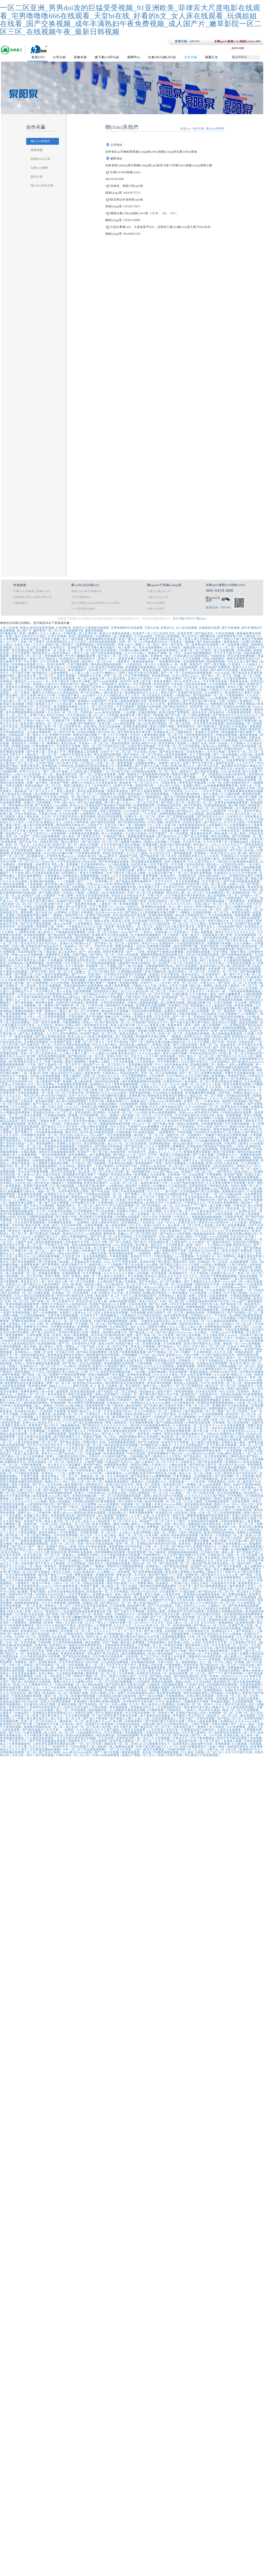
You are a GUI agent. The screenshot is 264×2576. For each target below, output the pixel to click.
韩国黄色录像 (203, 1543)
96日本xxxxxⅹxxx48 (110, 912)
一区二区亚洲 (33, 1605)
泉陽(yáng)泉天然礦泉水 (86, 591)
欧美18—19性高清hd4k (91, 1493)
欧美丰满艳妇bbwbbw (92, 867)
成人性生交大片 (26, 957)
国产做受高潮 (51, 1419)
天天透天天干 (196, 991)
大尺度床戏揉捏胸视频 (197, 768)
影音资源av (149, 1239)
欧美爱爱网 (191, 937)
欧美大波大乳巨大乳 (120, 1484)
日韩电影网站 (153, 1524)
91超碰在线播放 (56, 1115)
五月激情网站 (21, 1160)
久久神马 (44, 1459)
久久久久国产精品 (24, 1617)
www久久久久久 (212, 1230)
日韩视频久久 (220, 1639)
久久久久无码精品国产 (93, 779)
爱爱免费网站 (15, 1335)
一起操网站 (82, 1222)
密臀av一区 (144, 870)
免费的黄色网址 (119, 1250)
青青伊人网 (166, 1712)
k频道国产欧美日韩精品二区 (137, 963)
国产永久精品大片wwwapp (189, 909)
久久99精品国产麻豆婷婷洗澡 (185, 895)
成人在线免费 (105, 1518)
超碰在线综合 (222, 1242)
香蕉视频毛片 (186, 726)
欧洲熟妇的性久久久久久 (142, 692)
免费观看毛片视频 (58, 954)
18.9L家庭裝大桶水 (83, 608)
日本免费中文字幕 (83, 1202)
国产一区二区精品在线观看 (98, 774)
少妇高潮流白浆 (159, 1242)
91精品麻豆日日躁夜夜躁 (191, 655)
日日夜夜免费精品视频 (45, 1749)
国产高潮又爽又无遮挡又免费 (164, 1405)
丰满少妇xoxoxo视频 (128, 1028)
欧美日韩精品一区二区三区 (47, 1462)
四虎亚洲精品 (217, 1050)
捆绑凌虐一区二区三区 (101, 1673)
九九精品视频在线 (39, 732)
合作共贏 (190, 57)
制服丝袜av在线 (194, 647)
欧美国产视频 (233, 1174)
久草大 (229, 1338)
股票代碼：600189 (187, 41)
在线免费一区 (217, 968)
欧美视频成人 (131, 1222)
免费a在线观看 (100, 1397)
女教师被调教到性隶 (160, 966)
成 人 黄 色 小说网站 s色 (107, 1385)
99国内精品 (178, 1118)
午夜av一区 (43, 720)
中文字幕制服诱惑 (69, 1137)
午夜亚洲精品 (246, 703)
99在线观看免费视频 (49, 1132)
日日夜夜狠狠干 (56, 878)
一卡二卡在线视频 (54, 1687)
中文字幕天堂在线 (215, 681)
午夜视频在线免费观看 (71, 932)
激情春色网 (93, 1073)
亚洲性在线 (231, 1735)
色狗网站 (27, 1487)
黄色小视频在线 (156, 971)
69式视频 (182, 833)
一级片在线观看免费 (53, 1154)
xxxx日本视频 (60, 982)
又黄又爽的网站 (79, 664)
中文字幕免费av (168, 1061)
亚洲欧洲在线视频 (113, 808)
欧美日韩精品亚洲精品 (227, 1081)
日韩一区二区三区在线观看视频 (116, 1380)
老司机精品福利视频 (38, 1039)
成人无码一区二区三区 (123, 1160)
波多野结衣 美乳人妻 (50, 864)
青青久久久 (32, 1687)
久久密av (6, 644)
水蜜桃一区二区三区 (133, 1670)
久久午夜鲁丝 (199, 994)
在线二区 (6, 1473)
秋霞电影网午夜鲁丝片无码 (192, 1047)
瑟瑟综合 (46, 1230)
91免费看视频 (230, 946)
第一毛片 (216, 909)
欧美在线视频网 (177, 754)
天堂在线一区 (108, 1270)
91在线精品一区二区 (230, 1535)
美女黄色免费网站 (135, 1600)
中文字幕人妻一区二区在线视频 (172, 1284)
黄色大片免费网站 (92, 873)
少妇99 (152, 1509)
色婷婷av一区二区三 (79, 946)
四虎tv (13, 1366)
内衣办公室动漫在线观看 (93, 895)
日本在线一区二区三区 (161, 1349)
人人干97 (12, 641)
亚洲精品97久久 (211, 709)
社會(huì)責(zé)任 (162, 57)
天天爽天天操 (77, 858)
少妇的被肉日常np (89, 1732)
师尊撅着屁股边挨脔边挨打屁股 (215, 1219)
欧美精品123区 (179, 1005)
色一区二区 (13, 895)
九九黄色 (21, 1614)
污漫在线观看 (11, 1729)
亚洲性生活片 (105, 757)
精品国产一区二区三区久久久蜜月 (117, 1177)
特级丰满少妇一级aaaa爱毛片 (80, 684)
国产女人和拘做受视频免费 (182, 796)
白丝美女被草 (192, 822)
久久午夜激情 (138, 1619)
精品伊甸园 (134, 1405)
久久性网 (241, 1002)
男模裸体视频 (186, 1366)
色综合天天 (46, 1422)
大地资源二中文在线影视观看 (32, 898)
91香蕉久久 (182, 1216)
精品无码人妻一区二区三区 (36, 675)
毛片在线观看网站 (151, 647)
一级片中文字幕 (151, 1439)
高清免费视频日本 (192, 819)
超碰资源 (246, 1617)
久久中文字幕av (135, 653)
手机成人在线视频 (167, 636)
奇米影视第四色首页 (200, 734)
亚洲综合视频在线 (84, 1495)
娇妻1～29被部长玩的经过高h (150, 1321)
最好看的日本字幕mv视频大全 (242, 765)
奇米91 (209, 1704)
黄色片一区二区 (11, 796)
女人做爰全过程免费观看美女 (83, 1645)
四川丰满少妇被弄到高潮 (34, 997)
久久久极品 (199, 923)
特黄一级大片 (95, 830)
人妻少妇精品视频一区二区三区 (226, 757)
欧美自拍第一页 (252, 946)
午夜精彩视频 (200, 1039)
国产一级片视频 (216, 664)
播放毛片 (21, 681)
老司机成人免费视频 (232, 1467)
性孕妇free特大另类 (224, 1371)
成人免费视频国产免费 (171, 1250)
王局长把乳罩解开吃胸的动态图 (54, 1743)
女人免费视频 (172, 788)
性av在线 (48, 1391)
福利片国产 (85, 1166)
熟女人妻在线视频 (131, 1687)
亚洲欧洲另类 (21, 1349)
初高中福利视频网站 (198, 653)
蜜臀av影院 (162, 1253)
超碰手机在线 (225, 763)
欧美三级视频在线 (81, 636)
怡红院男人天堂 (61, 1676)
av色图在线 (116, 1185)
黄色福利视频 (45, 1101)
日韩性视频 (123, 1132)
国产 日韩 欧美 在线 (227, 1047)
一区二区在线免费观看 (51, 1016)
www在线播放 (216, 1290)
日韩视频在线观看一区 (175, 867)
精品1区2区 (31, 1095)
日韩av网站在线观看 (94, 1126)
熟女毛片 (236, 1363)
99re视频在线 (182, 1219)
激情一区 (89, 1276)
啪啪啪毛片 (52, 980)
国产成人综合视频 (113, 796)
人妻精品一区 (21, 1715)
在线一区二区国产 (33, 641)
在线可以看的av (248, 647)
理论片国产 (76, 1194)
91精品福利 (180, 1050)
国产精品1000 (181, 1546)
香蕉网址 (239, 1104)
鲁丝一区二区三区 (61, 971)
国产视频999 (145, 1659)
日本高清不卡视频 (68, 746)
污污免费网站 (67, 689)
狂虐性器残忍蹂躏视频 (44, 1287)
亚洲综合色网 (176, 850)
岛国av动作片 (98, 968)
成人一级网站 (110, 1115)
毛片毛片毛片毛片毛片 (184, 1467)
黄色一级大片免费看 (35, 1369)
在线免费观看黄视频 (122, 1442)
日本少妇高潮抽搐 (160, 740)
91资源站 (235, 664)
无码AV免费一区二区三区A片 (20, 861)
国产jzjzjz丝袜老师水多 (39, 1208)
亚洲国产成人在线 (188, 1180)
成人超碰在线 (48, 737)
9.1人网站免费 (231, 794)
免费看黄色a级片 (234, 1191)
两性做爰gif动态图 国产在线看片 (31, 805)
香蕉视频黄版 (119, 1707)
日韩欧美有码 (106, 1400)
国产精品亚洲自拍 (172, 751)
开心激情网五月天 (225, 889)
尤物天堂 (257, 1422)
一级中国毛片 (81, 709)
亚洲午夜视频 (66, 675)
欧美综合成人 (11, 847)
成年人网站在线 (29, 816)
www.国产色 (130, 932)
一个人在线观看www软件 (229, 1287)
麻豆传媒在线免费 (123, 760)
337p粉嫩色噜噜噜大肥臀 (212, 1140)
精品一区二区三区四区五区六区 (104, 746)
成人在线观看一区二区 (223, 895)
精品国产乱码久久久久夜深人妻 (63, 1447)
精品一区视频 (129, 1019)
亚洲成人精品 (95, 1498)
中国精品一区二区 (70, 1239)
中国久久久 (111, 737)
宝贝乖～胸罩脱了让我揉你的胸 (105, 901)
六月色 (32, 1064)
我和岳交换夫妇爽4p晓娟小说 (166, 1042)
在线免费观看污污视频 (242, 760)
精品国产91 (159, 737)
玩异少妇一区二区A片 (231, 1560)
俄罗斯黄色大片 (208, 1600)
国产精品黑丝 (193, 1456)
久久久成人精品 (99, 887)
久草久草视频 (57, 636)
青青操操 (33, 760)
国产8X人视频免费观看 (147, 791)
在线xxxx (173, 1078)
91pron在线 (223, 672)
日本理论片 (58, 647)
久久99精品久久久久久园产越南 (102, 994)
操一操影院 (96, 1467)
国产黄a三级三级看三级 (88, 1090)
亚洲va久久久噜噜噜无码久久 (207, 1369)
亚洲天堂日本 (187, 1222)
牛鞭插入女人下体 (145, 985)
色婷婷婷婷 (118, 1152)
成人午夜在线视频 (109, 813)
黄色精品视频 (220, 1701)
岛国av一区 (145, 760)
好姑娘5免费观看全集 (95, 1487)
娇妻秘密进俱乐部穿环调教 (191, 1447)
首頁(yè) (38, 57)
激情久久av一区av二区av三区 (26, 999)
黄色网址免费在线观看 (105, 1701)
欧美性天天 (61, 1746)
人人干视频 (20, 909)
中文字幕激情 (149, 1459)
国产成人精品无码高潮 (95, 1149)
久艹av (116, 1298)
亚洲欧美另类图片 (104, 878)
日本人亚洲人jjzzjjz (186, 675)
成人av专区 (25, 1253)
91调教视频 (229, 740)
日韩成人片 (14, 1284)
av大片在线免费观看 (127, 875)
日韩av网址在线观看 (201, 1695)
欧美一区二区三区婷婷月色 (63, 726)
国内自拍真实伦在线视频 (121, 1445)
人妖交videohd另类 (31, 994)
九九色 (20, 647)
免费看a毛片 (155, 729)
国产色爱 (188, 808)
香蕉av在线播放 (60, 1501)
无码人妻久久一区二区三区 (196, 1056)
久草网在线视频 (67, 1149)
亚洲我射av (152, 830)
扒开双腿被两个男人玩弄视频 (200, 1191)
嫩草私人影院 (106, 720)
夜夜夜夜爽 (243, 915)
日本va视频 (120, 1704)
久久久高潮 (214, 1087)
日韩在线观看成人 (233, 1521)
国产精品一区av (25, 1549)
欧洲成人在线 (48, 1219)
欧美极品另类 (20, 1188)
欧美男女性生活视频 (235, 1106)
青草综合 (60, 670)
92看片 (106, 875)
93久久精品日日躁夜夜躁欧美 (208, 850)
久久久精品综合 (232, 1098)
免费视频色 (255, 901)
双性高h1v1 (201, 844)
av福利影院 (93, 1233)
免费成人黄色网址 (176, 1011)
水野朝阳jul (69, 873)
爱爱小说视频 (87, 1270)
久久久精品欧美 (149, 937)
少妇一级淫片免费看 (206, 918)
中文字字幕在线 (118, 1042)
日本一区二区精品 (205, 867)
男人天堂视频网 (120, 867)
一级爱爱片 (123, 661)
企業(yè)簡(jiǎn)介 (159, 591)
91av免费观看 (236, 1726)
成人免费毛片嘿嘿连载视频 (86, 1402)
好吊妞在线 (75, 1298)
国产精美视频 (24, 1002)
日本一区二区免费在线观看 (48, 1433)
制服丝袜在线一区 (116, 1369)
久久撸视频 (240, 1743)
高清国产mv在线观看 (133, 709)
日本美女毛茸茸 (11, 1298)
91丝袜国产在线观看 (195, 1090)
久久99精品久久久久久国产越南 (188, 1075)
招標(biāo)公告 (41, 158)
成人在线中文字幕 (130, 1501)
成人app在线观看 (210, 1484)
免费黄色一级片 (84, 720)
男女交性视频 (237, 737)
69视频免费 (10, 771)
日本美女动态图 (151, 1478)
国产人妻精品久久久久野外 (202, 1281)
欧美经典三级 (186, 799)
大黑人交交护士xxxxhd (61, 1509)
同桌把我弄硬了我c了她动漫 (237, 636)
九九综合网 (106, 1738)
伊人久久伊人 (250, 1470)
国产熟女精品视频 (61, 847)
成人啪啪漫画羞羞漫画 (227, 1033)
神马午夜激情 (193, 805)
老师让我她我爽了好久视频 (106, 1374)
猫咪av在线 (102, 920)
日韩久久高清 (146, 779)
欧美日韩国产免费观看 (215, 667)
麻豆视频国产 (77, 670)
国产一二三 (85, 881)
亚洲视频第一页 (172, 1529)
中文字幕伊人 (74, 963)
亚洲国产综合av (57, 1546)
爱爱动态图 (73, 850)
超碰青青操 (197, 1290)
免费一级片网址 (38, 782)
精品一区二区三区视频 (192, 689)
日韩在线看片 (106, 1287)
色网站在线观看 (11, 1687)
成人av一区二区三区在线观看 (127, 1143)
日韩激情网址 (134, 1721)
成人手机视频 (125, 1036)
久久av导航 (169, 1087)
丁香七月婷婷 (199, 670)
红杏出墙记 (82, 1707)
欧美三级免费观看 (118, 985)
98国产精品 (80, 954)
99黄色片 (240, 1205)
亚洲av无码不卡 (155, 1225)
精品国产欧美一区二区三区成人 (200, 1741)
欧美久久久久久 (244, 667)
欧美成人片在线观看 (234, 726)
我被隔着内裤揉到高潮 (42, 1670)
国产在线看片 (50, 760)
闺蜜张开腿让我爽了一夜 (90, 734)
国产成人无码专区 (44, 1332)
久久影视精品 (253, 1081)
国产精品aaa (31, 1447)
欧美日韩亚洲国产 (96, 1183)
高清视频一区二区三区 (69, 1414)
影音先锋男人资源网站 (90, 1112)
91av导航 (6, 1636)
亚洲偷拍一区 (147, 1214)
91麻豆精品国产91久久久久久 (96, 847)
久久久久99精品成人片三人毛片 (119, 695)
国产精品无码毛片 (176, 706)
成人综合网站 (46, 1084)
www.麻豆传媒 (109, 689)
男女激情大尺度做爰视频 (96, 1216)
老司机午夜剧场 (69, 1332)
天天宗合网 (55, 1484)
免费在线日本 (80, 1197)
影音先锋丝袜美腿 (176, 1315)
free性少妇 (247, 1129)
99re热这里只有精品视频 (107, 667)
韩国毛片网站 (157, 1326)
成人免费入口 (233, 1656)
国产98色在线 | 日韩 (105, 1191)
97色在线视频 (225, 633)
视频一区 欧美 (44, 1352)
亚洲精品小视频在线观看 (17, 1011)
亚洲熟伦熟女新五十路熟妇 (54, 686)
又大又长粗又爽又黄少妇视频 (121, 844)
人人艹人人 (166, 1357)
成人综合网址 (67, 951)
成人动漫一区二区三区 (15, 684)
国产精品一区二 (88, 796)
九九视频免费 (108, 1509)
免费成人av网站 (100, 1061)
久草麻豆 (216, 1292)
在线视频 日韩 (175, 1631)
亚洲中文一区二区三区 (243, 751)
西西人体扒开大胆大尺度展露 (139, 672)
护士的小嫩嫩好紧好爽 (80, 655)
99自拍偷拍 (209, 1013)
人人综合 (84, 1416)
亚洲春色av (154, 1566)
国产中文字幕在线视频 (36, 923)
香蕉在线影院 (106, 644)
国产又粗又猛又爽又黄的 (200, 701)
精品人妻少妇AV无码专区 (160, 878)
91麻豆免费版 (143, 1121)
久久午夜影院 (21, 653)
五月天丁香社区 (166, 1741)
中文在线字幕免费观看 (38, 1047)
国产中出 (39, 1484)
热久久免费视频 (162, 757)
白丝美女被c (100, 760)
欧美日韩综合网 (150, 1090)
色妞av (236, 1307)
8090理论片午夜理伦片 (194, 1030)
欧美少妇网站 (102, 1524)
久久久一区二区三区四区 (97, 706)
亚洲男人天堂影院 (207, 732)
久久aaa (143, 1025)
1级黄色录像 (27, 932)
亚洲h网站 (135, 1008)
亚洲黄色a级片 (60, 799)
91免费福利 (104, 636)
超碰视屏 (62, 1391)
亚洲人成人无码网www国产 (203, 639)
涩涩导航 (225, 1092)
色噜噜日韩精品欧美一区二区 (44, 1726)
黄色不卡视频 (134, 988)
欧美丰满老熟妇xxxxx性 (37, 1557)
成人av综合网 (184, 740)
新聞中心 (133, 57)
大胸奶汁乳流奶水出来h (76, 754)
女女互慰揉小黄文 (208, 858)
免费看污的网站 (132, 842)
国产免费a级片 (208, 726)
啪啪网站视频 (133, 1428)
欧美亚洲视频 (244, 1005)
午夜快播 (165, 1216)
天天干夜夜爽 (9, 667)
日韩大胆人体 (87, 1070)
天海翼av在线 (48, 813)
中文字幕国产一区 (161, 833)
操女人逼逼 (70, 717)
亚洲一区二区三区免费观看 (24, 968)
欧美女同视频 (85, 1087)
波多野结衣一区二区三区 (190, 1619)
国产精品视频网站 (123, 799)
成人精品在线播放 (207, 771)
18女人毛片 (37, 1118)
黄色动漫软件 (57, 1394)
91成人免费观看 (202, 932)
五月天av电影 (216, 751)
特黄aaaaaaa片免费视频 (28, 954)
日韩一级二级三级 (172, 1301)
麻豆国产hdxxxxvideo (68, 1679)
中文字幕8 (91, 647)
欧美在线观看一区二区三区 (66, 1450)
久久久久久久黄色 (166, 1374)
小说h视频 (136, 1456)
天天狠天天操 (15, 1028)
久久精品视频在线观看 (136, 689)
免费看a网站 (146, 1583)
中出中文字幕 (212, 791)
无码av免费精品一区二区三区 (180, 1230)
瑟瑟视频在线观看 (141, 1064)
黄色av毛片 (37, 658)
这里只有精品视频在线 (134, 1557)
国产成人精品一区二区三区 (100, 842)
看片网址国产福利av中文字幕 (160, 1394)
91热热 (42, 839)
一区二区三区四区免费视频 (194, 873)
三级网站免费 (47, 1121)
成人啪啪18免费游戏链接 (245, 1315)
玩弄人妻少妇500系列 (33, 698)
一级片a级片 (56, 1250)
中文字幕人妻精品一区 (60, 796)
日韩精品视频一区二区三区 (211, 912)
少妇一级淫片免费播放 (150, 1749)
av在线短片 (250, 1307)
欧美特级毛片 (86, 658)
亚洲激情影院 (230, 1309)
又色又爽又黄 (81, 1168)
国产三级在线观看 (185, 1044)
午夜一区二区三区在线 (89, 1377)
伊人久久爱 (7, 858)
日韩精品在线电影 (128, 1724)
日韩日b (95, 1456)
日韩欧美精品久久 (26, 1278)
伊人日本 (86, 1535)
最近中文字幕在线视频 (171, 1298)
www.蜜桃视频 (247, 777)
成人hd (142, 723)
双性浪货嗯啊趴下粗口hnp (166, 1453)
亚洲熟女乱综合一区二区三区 (53, 1112)
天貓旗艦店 (20, 602)
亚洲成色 (24, 1526)
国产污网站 (206, 1067)
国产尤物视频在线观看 (237, 954)
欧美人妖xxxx (11, 889)
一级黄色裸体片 (194, 1208)
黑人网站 (117, 1487)
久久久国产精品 (46, 1487)
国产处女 (235, 1109)
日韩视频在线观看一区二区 (150, 771)
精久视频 (30, 1346)
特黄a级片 (95, 974)
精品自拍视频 (64, 1047)
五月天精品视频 (26, 1219)
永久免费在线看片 (248, 808)
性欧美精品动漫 (245, 1400)
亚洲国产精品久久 (205, 1546)
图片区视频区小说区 (87, 1157)
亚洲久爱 (105, 723)
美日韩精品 (135, 909)
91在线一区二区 (26, 1636)
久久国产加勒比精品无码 (187, 1183)
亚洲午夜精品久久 (215, 1487)
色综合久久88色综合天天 (129, 895)
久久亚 (144, 1676)
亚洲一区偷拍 (72, 1276)
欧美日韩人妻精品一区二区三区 (42, 723)
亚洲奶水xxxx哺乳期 (73, 1569)
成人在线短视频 (116, 1225)
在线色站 (133, 943)
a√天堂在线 (17, 709)
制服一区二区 (244, 675)
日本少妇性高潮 (56, 1507)
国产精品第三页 (232, 1304)
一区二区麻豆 (56, 1526)
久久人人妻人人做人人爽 (186, 1326)
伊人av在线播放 (112, 833)
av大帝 (107, 884)
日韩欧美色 (169, 782)
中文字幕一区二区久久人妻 (140, 1529)
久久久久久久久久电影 (173, 1214)
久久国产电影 (45, 763)
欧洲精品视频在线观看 (69, 1039)
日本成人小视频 (74, 892)
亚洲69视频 (56, 777)
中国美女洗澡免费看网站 (244, 827)
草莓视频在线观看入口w (28, 664)
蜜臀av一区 (143, 644)
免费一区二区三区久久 (90, 1042)
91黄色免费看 (27, 1532)
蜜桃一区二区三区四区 (233, 1411)
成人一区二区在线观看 (71, 1710)
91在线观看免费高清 (191, 943)
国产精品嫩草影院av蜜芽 (74, 1019)
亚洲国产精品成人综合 (191, 1712)
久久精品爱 (194, 997)
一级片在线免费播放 (117, 889)
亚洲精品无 (93, 1239)
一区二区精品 (21, 692)
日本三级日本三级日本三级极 (71, 681)
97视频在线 (85, 1577)
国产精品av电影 (176, 1650)
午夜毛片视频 (113, 777)
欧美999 (125, 681)
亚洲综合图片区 (82, 819)
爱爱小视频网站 (76, 1061)
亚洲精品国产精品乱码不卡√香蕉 (78, 740)
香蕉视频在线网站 (45, 1166)
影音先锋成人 (241, 1188)
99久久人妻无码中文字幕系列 (175, 1121)
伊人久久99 (193, 1439)
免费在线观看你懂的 (123, 1301)
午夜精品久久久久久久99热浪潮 (236, 873)
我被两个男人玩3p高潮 (128, 1264)
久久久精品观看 (101, 1318)
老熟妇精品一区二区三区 (130, 1540)
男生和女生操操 (210, 1710)
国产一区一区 (170, 672)
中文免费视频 (92, 1273)
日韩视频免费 (9, 1721)
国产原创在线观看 (61, 937)
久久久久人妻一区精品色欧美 (234, 1352)
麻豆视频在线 (121, 1416)
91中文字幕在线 (127, 1129)
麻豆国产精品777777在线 (56, 1574)
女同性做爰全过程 (178, 1109)
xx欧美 (165, 968)
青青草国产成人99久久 (44, 1425)
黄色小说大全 (148, 1301)
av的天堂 (33, 822)
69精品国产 (99, 701)
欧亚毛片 (51, 1380)
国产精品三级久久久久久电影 (180, 1264)
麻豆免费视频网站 (134, 1653)
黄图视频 (36, 1622)
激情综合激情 (241, 912)
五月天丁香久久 (97, 1622)
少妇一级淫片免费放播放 (52, 974)
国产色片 (251, 686)
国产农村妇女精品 (80, 1177)
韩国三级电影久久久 (41, 703)
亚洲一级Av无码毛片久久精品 (26, 636)
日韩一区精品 (228, 701)
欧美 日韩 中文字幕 (162, 1670)
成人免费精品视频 (173, 1002)
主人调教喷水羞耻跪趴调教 (51, 1163)
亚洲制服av (235, 1349)
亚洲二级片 (98, 703)
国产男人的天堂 (209, 765)
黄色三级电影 (66, 791)
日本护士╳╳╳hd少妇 (156, 982)
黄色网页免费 (158, 701)
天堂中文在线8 (228, 1267)
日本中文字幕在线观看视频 (72, 1044)
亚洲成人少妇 (18, 1323)
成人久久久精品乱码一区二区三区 (166, 923)
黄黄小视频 (203, 1287)
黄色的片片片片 (74, 1233)
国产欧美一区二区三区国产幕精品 (225, 1270)
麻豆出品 (71, 1132)
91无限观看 (7, 1177)
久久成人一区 (24, 1566)
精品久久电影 (85, 1400)
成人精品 (158, 1354)
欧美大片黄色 (42, 1583)
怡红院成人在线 (211, 1160)
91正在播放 (201, 1008)
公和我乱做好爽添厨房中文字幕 (208, 1301)
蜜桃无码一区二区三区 (27, 655)
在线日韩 (239, 1242)
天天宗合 (140, 1574)
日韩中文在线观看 (208, 740)
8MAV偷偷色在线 (113, 892)
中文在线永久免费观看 (39, 808)
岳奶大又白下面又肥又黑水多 (175, 926)
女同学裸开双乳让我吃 (74, 1191)
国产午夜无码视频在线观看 (242, 881)
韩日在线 (103, 1228)
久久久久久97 (123, 1625)
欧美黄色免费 (104, 1617)
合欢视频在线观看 (143, 1662)
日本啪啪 (197, 1698)
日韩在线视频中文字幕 (184, 737)
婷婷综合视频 (11, 1422)
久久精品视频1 (36, 937)
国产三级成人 (133, 1338)
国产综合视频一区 (179, 1419)
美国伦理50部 (144, 785)
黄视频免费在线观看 (156, 774)
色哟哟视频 (74, 1183)
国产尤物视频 (97, 1163)
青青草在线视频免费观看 (148, 698)
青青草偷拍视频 (140, 1092)
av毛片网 (152, 1535)
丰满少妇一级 (216, 991)
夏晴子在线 (252, 692)
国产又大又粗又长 (110, 1180)
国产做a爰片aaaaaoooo (247, 1061)
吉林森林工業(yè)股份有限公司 (32, 597)
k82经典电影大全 (199, 1631)
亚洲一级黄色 (91, 1332)
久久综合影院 (143, 636)
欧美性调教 (174, 1101)
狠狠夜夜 (92, 1002)
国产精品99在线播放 (102, 1030)
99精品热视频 (11, 949)
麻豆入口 (210, 887)
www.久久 (73, 1106)
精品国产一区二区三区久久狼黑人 (130, 1580)
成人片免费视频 (35, 1431)
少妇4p (140, 946)
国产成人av (19, 1546)
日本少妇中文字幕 (242, 1236)
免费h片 (29, 802)
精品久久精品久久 (94, 1600)
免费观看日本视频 (222, 703)
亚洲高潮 (41, 1645)
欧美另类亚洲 (87, 1104)
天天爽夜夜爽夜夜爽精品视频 (243, 791)
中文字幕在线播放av (44, 729)
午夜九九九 (208, 982)
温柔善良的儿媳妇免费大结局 (67, 870)
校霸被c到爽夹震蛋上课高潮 (157, 1030)
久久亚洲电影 (77, 1563)
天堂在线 (18, 1225)
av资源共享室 (172, 1594)
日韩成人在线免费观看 (213, 1295)
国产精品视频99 (33, 1729)
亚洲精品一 (202, 853)
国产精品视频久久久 (118, 1013)
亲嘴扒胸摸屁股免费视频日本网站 (226, 839)
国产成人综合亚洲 (30, 1168)
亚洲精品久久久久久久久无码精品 (152, 1366)
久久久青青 (244, 1636)
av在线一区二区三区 (125, 1183)
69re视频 (116, 1338)
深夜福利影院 (198, 1185)
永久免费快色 (226, 1256)
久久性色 (18, 873)
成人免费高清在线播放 (155, 1715)
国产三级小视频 (204, 1154)
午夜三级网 (66, 895)
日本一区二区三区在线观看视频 (161, 1380)
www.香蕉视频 (55, 1247)
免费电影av (69, 1028)
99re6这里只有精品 (54, 1095)
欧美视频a (7, 920)
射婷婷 (29, 1639)
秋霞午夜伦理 (30, 765)
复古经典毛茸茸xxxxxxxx (240, 1431)
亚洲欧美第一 (171, 937)
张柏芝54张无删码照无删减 (108, 1095)
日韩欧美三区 (62, 720)
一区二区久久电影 (120, 1749)
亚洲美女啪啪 (115, 830)
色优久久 (213, 1323)
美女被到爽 (144, 1340)
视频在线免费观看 (92, 1597)
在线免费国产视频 (104, 1687)
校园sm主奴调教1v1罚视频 (162, 842)
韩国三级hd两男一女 (241, 1388)
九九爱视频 (197, 813)
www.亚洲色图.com (189, 1653)
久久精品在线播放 (213, 686)
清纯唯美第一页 (46, 650)
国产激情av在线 (67, 1216)
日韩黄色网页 (234, 898)
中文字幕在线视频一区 (240, 1123)
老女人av (89, 1521)
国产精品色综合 (11, 1140)
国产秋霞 (253, 884)
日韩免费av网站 (233, 1284)
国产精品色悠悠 (79, 935)
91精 (84, 1371)
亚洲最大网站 (192, 785)
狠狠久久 (237, 1374)
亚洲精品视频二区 (154, 980)
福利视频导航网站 (36, 1402)
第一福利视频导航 (177, 1039)
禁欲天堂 (24, 1270)
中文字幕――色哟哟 (31, 1177)
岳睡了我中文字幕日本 (198, 763)
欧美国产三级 (32, 895)
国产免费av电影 (50, 892)
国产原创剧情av (235, 1673)
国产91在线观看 (187, 966)
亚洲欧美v (192, 1574)
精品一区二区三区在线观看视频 (48, 709)
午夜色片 (168, 1126)
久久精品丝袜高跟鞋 (41, 1738)
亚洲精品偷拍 (157, 858)
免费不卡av (191, 1160)
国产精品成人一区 (142, 1332)
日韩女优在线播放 (111, 960)
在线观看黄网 (239, 1261)
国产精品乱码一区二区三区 (86, 1056)
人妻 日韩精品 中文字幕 (240, 1087)
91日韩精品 (105, 1050)
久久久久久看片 (136, 1487)
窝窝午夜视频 (24, 1290)
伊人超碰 (73, 1250)
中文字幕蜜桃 (246, 1557)
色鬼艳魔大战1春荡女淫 (127, 1360)
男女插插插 (213, 1557)
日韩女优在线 (234, 819)
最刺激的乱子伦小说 (38, 867)
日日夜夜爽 (158, 1174)
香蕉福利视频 (150, 1129)
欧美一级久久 (128, 639)
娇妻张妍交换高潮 (212, 1239)
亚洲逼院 (165, 1239)
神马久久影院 (62, 1571)
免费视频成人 (219, 1298)
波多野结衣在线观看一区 (209, 644)
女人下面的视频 (73, 639)
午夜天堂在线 (151, 997)
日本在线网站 (124, 1236)
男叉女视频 (131, 1087)
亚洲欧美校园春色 (181, 858)
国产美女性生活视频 (113, 1619)
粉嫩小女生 (113, 1016)
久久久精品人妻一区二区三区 (192, 1253)
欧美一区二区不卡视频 (29, 810)
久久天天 (135, 1225)
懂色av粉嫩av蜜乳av (127, 1524)
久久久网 (152, 1056)
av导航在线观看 (26, 1070)
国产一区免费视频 (45, 1312)
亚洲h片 (97, 1366)
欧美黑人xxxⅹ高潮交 (249, 768)
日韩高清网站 (108, 1104)
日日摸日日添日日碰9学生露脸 (197, 717)
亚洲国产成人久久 (46, 1236)
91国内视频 (34, 1335)
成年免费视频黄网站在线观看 (26, 712)
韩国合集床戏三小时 (135, 737)
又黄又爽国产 (142, 1416)
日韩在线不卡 (57, 1467)
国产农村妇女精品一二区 (135, 847)
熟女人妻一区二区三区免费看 (80, 1011)
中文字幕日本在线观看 (101, 650)
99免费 (159, 1650)
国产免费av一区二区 (139, 1194)
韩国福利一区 (233, 1011)
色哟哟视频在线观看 (173, 813)
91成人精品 (239, 833)
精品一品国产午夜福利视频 (242, 1484)
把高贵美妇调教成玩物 (115, 1371)
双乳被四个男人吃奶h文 (63, 1371)
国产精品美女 (204, 633)
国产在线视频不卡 (96, 1360)
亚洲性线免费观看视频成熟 (152, 1168)
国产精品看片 (53, 1490)
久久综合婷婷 (202, 1681)
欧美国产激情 (134, 777)
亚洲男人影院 (78, 1318)
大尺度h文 (87, 763)
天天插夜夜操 (175, 1245)
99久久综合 (118, 1126)
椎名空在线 (144, 929)
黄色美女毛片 (30, 1281)
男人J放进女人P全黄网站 (158, 1704)
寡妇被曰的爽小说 (27, 977)
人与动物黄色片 (77, 667)
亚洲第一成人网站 (105, 1019)
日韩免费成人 (253, 816)
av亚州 (196, 1642)
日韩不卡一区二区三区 (116, 751)
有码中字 (179, 1377)
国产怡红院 (194, 887)
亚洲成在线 (150, 1490)
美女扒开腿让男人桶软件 (163, 1318)
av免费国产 (251, 1013)
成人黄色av (46, 932)
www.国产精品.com (166, 1171)
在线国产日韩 (33, 1521)
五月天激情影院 (146, 1236)
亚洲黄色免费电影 (139, 1374)
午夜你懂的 (53, 875)
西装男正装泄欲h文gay (84, 1433)
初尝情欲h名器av (27, 1411)
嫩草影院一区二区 (72, 1721)
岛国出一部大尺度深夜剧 (29, 777)
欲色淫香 (247, 1267)
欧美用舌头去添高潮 (53, 1636)
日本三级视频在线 (57, 968)
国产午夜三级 (36, 751)
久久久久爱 (42, 1552)
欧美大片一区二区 (159, 1625)
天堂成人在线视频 (81, 912)
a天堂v (89, 1518)
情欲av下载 (232, 639)
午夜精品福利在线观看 (237, 1112)
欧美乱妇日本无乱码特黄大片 (125, 1648)
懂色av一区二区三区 (49, 850)
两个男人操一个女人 (118, 802)
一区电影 (55, 1123)
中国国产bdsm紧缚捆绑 (144, 1126)
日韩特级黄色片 (143, 1250)
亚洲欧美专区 (86, 1278)
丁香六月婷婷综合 (157, 949)
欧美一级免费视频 (229, 1115)
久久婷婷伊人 (214, 692)
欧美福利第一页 (174, 997)
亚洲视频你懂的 (32, 726)
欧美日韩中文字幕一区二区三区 (21, 1245)
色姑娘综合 (229, 1044)
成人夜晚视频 (123, 636)
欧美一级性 (31, 889)
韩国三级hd (169, 957)
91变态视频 (236, 1290)
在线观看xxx (163, 932)
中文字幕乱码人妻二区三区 (85, 715)
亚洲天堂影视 (210, 946)
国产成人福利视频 (90, 802)
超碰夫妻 (209, 796)
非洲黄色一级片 (161, 655)
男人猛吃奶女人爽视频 (138, 1298)
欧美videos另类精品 (217, 746)
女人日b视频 (140, 655)
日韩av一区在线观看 (57, 1157)
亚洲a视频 (244, 650)
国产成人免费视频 (145, 867)
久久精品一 (9, 932)
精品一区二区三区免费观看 (156, 799)
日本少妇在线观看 (39, 1008)
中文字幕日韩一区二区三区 (24, 878)
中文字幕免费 (142, 684)
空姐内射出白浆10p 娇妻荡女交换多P (49, 1140)
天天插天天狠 (192, 842)
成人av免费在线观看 (239, 906)
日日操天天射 (210, 1552)
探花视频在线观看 (127, 898)
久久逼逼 (187, 1752)
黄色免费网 (184, 1577)
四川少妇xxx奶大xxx (74, 1135)
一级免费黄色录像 (169, 661)
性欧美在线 (58, 1307)
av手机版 (112, 715)
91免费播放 (55, 960)
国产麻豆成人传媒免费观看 (113, 1059)
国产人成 (139, 889)
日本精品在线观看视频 (197, 672)
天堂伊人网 (97, 1101)
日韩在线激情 (30, 639)
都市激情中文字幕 (96, 1025)
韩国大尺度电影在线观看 (163, 940)
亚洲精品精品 (239, 842)
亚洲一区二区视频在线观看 (176, 816)
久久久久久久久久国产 (75, 1538)
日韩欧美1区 (217, 1555)
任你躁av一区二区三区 (94, 743)
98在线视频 (75, 1664)
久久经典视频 (218, 684)
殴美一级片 (194, 1245)
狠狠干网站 (239, 951)
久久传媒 (141, 717)
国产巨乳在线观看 (63, 1171)
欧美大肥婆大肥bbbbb (193, 1098)
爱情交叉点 (75, 1462)
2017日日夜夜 (50, 661)
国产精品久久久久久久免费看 (77, 1504)
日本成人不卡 (57, 751)
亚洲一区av (134, 1633)
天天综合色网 (68, 813)
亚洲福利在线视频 (230, 999)
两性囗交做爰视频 (80, 1394)
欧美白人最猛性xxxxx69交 (233, 1197)
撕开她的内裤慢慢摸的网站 (158, 1586)
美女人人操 (82, 653)
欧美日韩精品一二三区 (17, 1552)
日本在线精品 (220, 1061)
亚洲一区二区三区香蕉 (196, 650)
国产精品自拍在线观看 (121, 1090)
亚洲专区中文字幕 (104, 709)
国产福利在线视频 (103, 822)
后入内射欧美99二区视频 (80, 1619)
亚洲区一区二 (193, 1101)
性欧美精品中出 (202, 1214)
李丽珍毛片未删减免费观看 (125, 1566)
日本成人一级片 (160, 1619)
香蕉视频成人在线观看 (83, 751)
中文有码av (163, 760)
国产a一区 (227, 1078)
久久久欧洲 (240, 1222)
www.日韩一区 (10, 1239)
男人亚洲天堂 (88, 633)
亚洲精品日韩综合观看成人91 (95, 765)
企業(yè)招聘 (39, 167)
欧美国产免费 (60, 782)
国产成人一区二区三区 (113, 655)
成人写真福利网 (225, 650)
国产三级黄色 (221, 1168)
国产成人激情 (91, 889)
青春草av (69, 1555)
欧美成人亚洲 (121, 920)
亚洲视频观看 (71, 1273)
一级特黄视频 (15, 1518)
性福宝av (151, 1276)
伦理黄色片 (135, 1157)
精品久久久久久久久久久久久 (243, 929)
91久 (159, 1064)
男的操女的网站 (230, 1670)
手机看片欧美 (137, 901)
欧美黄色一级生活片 (150, 1245)
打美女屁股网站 (47, 701)
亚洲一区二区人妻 (71, 650)
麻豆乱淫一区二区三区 (221, 1385)
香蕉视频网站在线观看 (101, 639)
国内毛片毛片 (95, 1439)
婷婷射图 (148, 1309)
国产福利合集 (134, 1146)
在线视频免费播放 (174, 1636)
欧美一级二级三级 (214, 884)
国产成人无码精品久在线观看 (103, 997)
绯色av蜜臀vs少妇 (103, 1693)
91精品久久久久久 (186, 709)
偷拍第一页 (97, 788)
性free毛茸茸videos (187, 681)
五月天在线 (163, 1016)
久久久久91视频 (199, 1042)
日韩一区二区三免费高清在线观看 (212, 1636)
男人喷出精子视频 (152, 1019)
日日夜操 (95, 737)
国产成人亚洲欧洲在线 (51, 1036)
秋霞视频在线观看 (222, 777)
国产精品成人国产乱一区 (191, 1735)
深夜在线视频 (229, 1137)
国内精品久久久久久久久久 (148, 1467)
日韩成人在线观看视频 (125, 670)
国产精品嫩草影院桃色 (69, 1109)
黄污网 (140, 1400)
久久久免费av (243, 943)
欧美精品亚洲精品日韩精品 (66, 1354)
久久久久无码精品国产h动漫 (68, 698)
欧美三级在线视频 (206, 1149)
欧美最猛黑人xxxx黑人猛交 (52, 1495)
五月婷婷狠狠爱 (23, 850)
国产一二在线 (136, 951)
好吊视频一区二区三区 (198, 1617)
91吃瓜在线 (247, 1664)
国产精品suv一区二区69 (193, 810)
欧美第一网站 (103, 1614)
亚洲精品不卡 (198, 1298)
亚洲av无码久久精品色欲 (223, 1163)
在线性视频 (42, 1292)
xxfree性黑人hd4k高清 (33, 1597)
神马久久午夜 (47, 695)
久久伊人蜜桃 (193, 1501)
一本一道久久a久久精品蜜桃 (106, 949)
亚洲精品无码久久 (108, 1419)
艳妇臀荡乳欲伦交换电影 (103, 1354)
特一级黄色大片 (19, 1633)
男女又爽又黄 (123, 1726)
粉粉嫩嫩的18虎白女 (29, 929)
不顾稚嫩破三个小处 (136, 1354)
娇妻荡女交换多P (83, 1050)
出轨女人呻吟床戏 (222, 788)
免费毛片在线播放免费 (240, 1073)
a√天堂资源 (156, 1729)
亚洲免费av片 (104, 881)
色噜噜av (193, 1628)
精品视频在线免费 (213, 1667)
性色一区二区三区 (186, 982)
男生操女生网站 (122, 1174)
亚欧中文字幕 (134, 960)
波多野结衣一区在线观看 (17, 926)
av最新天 (165, 1445)
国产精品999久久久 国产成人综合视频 (184, 836)
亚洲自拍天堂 (203, 1016)
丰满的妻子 (109, 684)
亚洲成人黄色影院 (146, 968)
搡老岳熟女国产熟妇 (119, 1188)
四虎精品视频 (129, 982)
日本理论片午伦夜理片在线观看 (126, 974)
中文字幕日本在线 (250, 1044)
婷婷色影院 (84, 1047)
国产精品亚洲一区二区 (120, 918)
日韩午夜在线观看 (244, 746)
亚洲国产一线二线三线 (93, 1152)
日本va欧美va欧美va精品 (176, 1236)
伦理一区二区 (128, 641)
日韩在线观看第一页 (32, 1092)
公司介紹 (59, 57)
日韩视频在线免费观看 (84, 833)
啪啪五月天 (65, 808)
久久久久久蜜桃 (137, 853)
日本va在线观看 (128, 954)
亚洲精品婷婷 (151, 898)
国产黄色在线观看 (251, 1419)
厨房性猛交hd (162, 1538)
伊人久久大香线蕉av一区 (162, 664)
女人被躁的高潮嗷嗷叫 (146, 935)
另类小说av (126, 644)
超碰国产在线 (129, 856)
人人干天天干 (245, 763)
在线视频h (79, 887)
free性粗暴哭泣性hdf (154, 641)
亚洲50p (191, 1247)
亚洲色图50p (137, 1095)
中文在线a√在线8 (106, 819)
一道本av (146, 932)
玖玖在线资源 (42, 748)
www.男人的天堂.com (242, 813)
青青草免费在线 (125, 884)
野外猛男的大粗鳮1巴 (71, 825)
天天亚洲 (201, 1236)
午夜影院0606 (173, 1081)
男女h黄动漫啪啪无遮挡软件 (87, 1667)
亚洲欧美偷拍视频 (135, 726)
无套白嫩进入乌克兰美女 (19, 1025)
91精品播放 (180, 994)
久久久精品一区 (200, 1242)
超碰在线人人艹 (100, 1264)
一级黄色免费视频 (166, 1059)
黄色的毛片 (20, 743)
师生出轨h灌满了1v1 (213, 875)
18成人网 (18, 946)
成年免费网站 (179, 720)
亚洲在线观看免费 (223, 949)
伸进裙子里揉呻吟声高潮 (105, 980)
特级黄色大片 (95, 1484)
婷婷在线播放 (121, 743)
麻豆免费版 (93, 1642)
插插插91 (137, 1481)
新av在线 (140, 1602)
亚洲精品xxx (245, 1078)
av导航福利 (68, 1214)
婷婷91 (219, 1543)
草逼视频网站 (38, 1470)
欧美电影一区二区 (41, 774)
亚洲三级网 (206, 1059)
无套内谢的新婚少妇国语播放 (84, 985)
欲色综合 (215, 960)
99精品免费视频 (227, 734)
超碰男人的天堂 (170, 763)
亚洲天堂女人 (207, 926)
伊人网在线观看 (93, 1684)
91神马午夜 (96, 1005)
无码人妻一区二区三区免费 (102, 1588)
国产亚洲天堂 (36, 870)
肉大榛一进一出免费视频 (32, 982)
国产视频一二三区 (196, 777)
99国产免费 (85, 1380)
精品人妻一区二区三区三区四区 (221, 1538)
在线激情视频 (70, 889)
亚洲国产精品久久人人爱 (85, 1411)
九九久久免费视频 (232, 689)
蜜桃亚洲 (109, 1233)
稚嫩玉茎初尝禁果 (250, 1256)
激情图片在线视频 (149, 706)
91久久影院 (178, 1104)
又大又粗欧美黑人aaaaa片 (221, 1335)
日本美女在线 (117, 1493)
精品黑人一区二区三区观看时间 (155, 1013)
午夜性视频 (185, 1132)
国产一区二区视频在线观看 (48, 1013)
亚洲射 (11, 915)
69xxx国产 (97, 1135)
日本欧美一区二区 (24, 779)
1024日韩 (141, 1388)
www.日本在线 (234, 799)
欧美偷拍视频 (182, 1625)
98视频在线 (136, 788)
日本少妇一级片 (115, 825)
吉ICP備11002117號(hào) (190, 618)
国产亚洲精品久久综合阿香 (65, 830)
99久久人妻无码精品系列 (166, 1106)
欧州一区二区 (125, 1543)
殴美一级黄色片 (46, 1566)
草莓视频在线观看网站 (141, 667)
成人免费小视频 (221, 1205)
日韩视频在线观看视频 (83, 1529)
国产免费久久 (106, 929)
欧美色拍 (185, 1543)
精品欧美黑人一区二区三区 (135, 926)
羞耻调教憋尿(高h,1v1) (123, 686)
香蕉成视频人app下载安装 (213, 1188)
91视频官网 (104, 1625)
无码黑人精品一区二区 (135, 1538)
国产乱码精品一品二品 (157, 1205)
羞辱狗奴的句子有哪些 (155, 1219)
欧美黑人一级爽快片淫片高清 (79, 1219)
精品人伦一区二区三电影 (207, 1095)
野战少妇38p (179, 1602)
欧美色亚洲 (161, 684)
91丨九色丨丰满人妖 (163, 825)
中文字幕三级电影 (130, 1247)
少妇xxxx (21, 774)
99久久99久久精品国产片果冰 (61, 1340)
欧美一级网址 (29, 633)
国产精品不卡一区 (137, 1180)
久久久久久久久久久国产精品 (206, 1495)
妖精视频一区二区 (221, 1712)
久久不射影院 (199, 1273)
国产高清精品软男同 (132, 822)
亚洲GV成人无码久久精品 (48, 715)
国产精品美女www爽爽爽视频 (151, 1476)
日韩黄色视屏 (241, 1501)
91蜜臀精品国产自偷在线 (198, 1729)
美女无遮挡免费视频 (20, 1676)
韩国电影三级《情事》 (51, 926)
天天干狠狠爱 (125, 706)
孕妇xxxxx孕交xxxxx (158, 1287)
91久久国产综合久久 (118, 717)
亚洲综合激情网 (163, 1681)
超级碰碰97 (77, 1648)
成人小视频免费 (88, 988)
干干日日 (39, 1371)
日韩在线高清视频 (67, 1600)
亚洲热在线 (201, 1177)
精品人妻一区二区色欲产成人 (242, 1552)
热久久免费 (28, 695)
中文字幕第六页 (70, 1160)
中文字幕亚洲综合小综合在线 (77, 861)
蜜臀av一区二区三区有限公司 (45, 1360)
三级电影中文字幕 (89, 675)
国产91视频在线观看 (109, 1712)
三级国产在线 (198, 743)
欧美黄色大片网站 (207, 1112)
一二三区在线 (196, 1481)
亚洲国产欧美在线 (190, 692)
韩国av (222, 1064)
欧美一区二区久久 (18, 844)
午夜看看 (30, 737)
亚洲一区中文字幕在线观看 (96, 1543)
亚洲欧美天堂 (88, 689)
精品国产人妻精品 (138, 1185)
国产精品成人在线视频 (236, 1019)
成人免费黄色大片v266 (247, 1140)
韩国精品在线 (219, 1185)
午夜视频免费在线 (101, 858)
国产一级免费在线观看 (81, 904)
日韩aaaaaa (94, 884)
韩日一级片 (161, 644)
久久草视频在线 (184, 1402)
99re (260, 763)
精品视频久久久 (112, 988)
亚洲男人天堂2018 (45, 684)
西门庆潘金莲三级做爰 (45, 1233)
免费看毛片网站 (230, 867)
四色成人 (177, 1247)
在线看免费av (196, 751)
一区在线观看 (200, 720)
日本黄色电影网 (251, 1684)
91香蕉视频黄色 (20, 1743)
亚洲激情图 (151, 844)
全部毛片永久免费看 (108, 1047)
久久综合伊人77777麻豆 (191, 1205)
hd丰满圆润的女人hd (171, 1549)
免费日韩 (127, 1118)
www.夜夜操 (163, 1309)
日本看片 (246, 1335)
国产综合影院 (174, 791)
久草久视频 (156, 822)
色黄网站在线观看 (244, 779)
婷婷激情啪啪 (216, 661)
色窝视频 (72, 864)
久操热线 (46, 1411)
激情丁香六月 (24, 827)
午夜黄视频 (196, 1163)
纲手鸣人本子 (137, 768)
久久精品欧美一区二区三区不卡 (127, 1284)
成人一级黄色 (52, 717)
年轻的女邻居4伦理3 (204, 1053)
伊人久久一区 (142, 1123)
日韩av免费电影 (79, 1540)
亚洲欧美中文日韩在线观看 (110, 935)
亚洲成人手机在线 (151, 1664)
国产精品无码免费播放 (92, 1352)
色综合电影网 (195, 864)
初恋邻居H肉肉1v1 (192, 1323)
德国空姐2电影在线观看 (245, 968)
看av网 (233, 805)
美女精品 (177, 1648)
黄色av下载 (235, 686)
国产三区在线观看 (160, 1605)
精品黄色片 (252, 1304)
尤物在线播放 (95, 1447)
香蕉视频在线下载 (235, 1659)
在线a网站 (90, 726)
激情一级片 (190, 830)
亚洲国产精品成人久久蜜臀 (108, 1304)
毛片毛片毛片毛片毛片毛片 (39, 943)
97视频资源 (108, 1526)
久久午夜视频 (143, 1137)
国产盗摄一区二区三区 (137, 1115)
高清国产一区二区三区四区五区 (154, 633)
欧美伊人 (125, 684)
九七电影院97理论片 (243, 1642)
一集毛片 (51, 1569)
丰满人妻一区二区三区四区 (61, 1188)
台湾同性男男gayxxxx (61, 856)
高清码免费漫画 (76, 977)
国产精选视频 (85, 937)
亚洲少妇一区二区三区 (232, 1695)
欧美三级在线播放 (95, 1137)
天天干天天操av (158, 1648)
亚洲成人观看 (161, 1044)
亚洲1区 (35, 1073)
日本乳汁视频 (51, 639)
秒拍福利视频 (253, 1383)
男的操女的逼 (239, 681)
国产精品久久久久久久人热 (235, 1056)
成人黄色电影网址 (217, 1456)
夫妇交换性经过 (224, 1166)
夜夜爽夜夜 (125, 765)
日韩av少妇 (177, 991)
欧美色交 (109, 768)
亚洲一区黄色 (53, 1335)
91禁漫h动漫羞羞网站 (68, 1518)
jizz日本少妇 (24, 1183)
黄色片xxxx (150, 943)
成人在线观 (110, 1636)
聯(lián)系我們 (40, 141)
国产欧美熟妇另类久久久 (26, 1061)
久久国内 (76, 771)
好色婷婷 (195, 839)
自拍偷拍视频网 (35, 935)
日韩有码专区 (92, 1698)
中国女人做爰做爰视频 (39, 906)
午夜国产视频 (30, 1476)
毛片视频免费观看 (141, 1422)
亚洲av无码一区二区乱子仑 (125, 1056)
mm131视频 (183, 1177)
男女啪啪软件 (188, 1349)
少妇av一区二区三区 (155, 1084)
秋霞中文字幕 (124, 785)
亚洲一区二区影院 (114, 1199)
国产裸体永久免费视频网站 (191, 1168)
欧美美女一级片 (84, 1118)
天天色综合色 (186, 1600)
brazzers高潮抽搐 (210, 1659)
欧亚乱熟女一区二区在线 (110, 729)
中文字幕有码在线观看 (206, 748)
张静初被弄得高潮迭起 (120, 1645)
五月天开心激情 (234, 822)
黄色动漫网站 (163, 681)
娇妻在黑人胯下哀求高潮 (17, 1608)
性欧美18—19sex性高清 (83, 1307)
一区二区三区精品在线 (227, 1194)
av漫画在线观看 (134, 827)
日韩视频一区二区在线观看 (186, 1174)
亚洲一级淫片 (191, 935)
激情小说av (151, 1385)
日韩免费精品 (60, 672)
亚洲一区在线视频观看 (241, 935)
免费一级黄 (74, 1360)
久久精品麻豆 (60, 1050)
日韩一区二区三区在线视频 (146, 892)
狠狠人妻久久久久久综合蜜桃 (48, 1628)
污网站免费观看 (32, 1464)
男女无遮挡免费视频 (242, 655)
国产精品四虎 (57, 935)
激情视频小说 (36, 1653)
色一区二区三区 (161, 709)
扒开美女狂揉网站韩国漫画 (238, 717)
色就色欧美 (50, 920)
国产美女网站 (9, 695)
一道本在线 (255, 1467)
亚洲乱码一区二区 (189, 1704)
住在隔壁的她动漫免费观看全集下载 (88, 1611)
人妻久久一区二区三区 (27, 788)
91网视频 (253, 1242)
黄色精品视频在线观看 (106, 664)
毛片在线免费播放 (157, 794)
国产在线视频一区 (209, 799)
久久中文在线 (164, 1115)
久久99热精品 (120, 1591)
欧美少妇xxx (56, 667)
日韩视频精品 (33, 796)
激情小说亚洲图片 (176, 670)
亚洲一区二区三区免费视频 (225, 977)
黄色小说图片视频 (162, 726)
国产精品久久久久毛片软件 (60, 1126)
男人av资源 (64, 991)
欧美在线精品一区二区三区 (43, 785)
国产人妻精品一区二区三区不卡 (66, 788)
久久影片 (64, 1121)
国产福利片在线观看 (225, 670)
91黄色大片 (180, 1738)
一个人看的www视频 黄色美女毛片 (113, 1053)
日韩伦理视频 (224, 1214)
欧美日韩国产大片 (74, 1264)
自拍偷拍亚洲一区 (90, 827)
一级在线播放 (127, 720)
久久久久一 (193, 791)
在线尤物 (149, 1724)
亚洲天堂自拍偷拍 (130, 794)
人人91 (217, 929)
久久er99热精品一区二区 (202, 1106)
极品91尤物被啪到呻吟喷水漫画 (200, 1450)
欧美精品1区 (165, 1512)
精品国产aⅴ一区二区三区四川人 (27, 833)
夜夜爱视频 (125, 763)
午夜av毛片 (156, 895)
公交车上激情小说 (247, 1588)
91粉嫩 (250, 1033)
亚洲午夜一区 (177, 839)
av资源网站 (244, 1157)
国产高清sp (217, 1357)
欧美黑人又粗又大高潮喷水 (30, 678)
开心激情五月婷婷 (147, 1323)
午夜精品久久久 (196, 1202)
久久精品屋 (65, 703)
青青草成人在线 (173, 1338)
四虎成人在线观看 (174, 1656)
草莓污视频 (38, 1591)
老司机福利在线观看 (185, 1535)
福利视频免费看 (173, 1684)
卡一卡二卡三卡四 (130, 1631)
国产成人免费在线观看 (99, 1129)
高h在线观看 (64, 1067)
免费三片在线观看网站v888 (66, 1408)
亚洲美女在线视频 (132, 1509)
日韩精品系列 (73, 1633)
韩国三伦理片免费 (170, 1755)
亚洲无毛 (256, 681)
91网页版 (70, 633)
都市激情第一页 (56, 1540)
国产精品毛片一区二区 (135, 1569)
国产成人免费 (158, 1304)
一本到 (239, 1146)
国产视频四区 (87, 723)
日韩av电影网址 (214, 658)
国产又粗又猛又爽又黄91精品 (190, 1022)
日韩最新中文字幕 (224, 1583)
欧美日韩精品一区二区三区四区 (170, 723)
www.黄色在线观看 (108, 712)
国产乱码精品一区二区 (95, 957)
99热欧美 (171, 1008)
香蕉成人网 (158, 1025)
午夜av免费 (192, 1354)
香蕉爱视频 (26, 864)
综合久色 (48, 861)
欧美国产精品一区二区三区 (99, 1033)
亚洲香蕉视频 (253, 1718)
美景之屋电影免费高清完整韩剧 (21, 1481)
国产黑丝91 (70, 1363)
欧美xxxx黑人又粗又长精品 (43, 1174)
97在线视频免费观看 (32, 1030)
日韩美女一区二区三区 (75, 1524)
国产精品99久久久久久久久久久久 (236, 715)
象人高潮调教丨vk (97, 771)
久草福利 (177, 684)
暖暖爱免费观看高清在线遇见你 (162, 954)
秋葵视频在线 (183, 1309)
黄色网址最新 (45, 1002)
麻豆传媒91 (108, 647)
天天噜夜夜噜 (89, 1115)
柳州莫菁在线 (86, 1515)
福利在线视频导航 (207, 1309)
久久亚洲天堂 (161, 1515)
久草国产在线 (195, 1684)
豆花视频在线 (203, 1476)
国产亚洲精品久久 (167, 1580)
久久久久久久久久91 (179, 904)
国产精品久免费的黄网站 (53, 1608)
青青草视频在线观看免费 (233, 1067)
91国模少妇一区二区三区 (130, 1149)
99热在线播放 (15, 1157)
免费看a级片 (139, 1101)
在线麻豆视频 (171, 830)
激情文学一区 (176, 1135)
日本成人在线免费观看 (231, 1225)
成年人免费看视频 (241, 1064)
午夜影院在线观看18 (241, 963)
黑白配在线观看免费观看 (189, 968)
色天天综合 (68, 1670)
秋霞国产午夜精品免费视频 (166, 951)
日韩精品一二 (187, 1360)
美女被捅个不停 (11, 661)
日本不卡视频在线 (174, 898)
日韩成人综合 (167, 667)
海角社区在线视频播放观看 (57, 1152)
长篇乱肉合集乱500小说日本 (19, 1701)
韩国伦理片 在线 (91, 717)
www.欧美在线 (231, 771)
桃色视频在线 (71, 1425)
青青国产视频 (90, 1586)
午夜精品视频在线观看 (37, 757)
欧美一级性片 (158, 1149)
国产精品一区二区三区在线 (84, 777)
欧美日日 (207, 1535)
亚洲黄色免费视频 (234, 1028)
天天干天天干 (84, 757)
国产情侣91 (113, 827)
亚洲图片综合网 (60, 734)
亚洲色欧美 (177, 1481)
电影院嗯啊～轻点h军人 (160, 1428)
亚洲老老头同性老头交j (81, 960)
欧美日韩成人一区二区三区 (187, 971)
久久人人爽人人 (51, 633)
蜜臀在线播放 (124, 946)
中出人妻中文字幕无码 (231, 1704)
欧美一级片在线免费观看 (17, 1307)
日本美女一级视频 (182, 641)
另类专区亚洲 (104, 946)
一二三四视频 (66, 881)
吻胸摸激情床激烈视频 (115, 1123)
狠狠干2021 (43, 918)
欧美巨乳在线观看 (110, 816)
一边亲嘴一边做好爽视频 (140, 712)
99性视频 (142, 1106)
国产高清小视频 (50, 1752)
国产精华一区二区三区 (110, 943)
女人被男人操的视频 (205, 1442)
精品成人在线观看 (186, 1383)
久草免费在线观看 (88, 853)
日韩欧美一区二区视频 (245, 698)
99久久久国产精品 (105, 1044)
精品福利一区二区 (108, 1295)
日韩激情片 (196, 1135)
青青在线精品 (254, 844)
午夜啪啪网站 (175, 1695)
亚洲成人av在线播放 (249, 1338)
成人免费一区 (127, 647)
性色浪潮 (95, 1431)
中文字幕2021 (212, 881)
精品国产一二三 (158, 1602)
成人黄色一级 (71, 836)
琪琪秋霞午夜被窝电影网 (151, 1498)
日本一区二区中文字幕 (155, 994)
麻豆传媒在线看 (114, 1157)
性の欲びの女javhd (232, 1464)
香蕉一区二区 (209, 1044)
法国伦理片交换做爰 (142, 746)
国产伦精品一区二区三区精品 (169, 748)
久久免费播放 (200, 1518)
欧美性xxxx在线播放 (73, 737)
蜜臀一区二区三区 (59, 1383)
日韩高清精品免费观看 (147, 1011)
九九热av (185, 1008)
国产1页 (64, 1343)
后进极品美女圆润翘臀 (151, 1005)
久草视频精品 (84, 923)
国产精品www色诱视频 (176, 1233)
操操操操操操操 (144, 661)
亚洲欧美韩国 (70, 661)
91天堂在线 (195, 1549)
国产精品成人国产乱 (203, 1464)
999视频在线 (9, 633)
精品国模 (18, 937)
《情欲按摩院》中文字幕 (180, 678)
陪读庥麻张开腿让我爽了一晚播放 (168, 912)
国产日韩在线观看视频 (107, 653)
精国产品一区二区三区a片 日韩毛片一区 (84, 1208)
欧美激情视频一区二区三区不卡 (141, 904)
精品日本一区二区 (145, 1563)
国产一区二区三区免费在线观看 (201, 1073)
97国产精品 (132, 997)
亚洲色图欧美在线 (124, 887)
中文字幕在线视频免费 (164, 768)
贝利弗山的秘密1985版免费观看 (241, 1394)
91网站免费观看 (200, 715)
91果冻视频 (145, 1363)
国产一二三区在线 (156, 1633)
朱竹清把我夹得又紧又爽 (135, 732)
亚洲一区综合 (250, 858)
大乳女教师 (157, 1075)
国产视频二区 (24, 974)
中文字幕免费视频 (137, 675)
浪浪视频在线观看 (198, 951)
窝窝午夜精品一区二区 (100, 1679)
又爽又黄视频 (36, 1408)
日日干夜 (185, 1586)
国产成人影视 (153, 1631)
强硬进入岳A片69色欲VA (66, 1439)
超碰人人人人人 (160, 1152)
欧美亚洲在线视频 (210, 1329)
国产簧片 (147, 686)
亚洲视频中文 (179, 1273)
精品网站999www (186, 1239)
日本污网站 (221, 951)
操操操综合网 (213, 1143)
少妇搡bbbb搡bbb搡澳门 (135, 650)
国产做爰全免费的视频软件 (134, 881)
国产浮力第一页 (176, 715)
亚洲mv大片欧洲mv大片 (144, 678)
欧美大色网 (39, 971)
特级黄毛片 (247, 1385)
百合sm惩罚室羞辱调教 (34, 1171)
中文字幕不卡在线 (140, 1199)
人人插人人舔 (80, 672)
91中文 (205, 1383)
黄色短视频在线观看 (189, 757)
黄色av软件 (14, 825)
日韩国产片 (95, 825)
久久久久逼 (47, 740)
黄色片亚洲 (33, 1225)
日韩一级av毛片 (65, 802)
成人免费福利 (253, 1566)
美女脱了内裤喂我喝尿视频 (35, 1216)
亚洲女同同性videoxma (49, 1690)
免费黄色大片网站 (36, 1326)
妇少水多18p (107, 732)
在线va (121, 768)
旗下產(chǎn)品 (107, 57)
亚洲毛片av (23, 1256)
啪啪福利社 (185, 732)
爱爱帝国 (153, 977)
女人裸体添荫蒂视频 (14, 1019)
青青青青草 (175, 1025)
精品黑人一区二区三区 (97, 661)
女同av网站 (47, 1673)
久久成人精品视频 (62, 1185)
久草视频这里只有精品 (86, 1261)
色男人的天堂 (142, 681)
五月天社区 (44, 706)
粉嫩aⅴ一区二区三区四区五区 (116, 937)
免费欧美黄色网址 (117, 1481)
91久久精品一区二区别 (162, 819)
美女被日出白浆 (209, 1157)
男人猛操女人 (215, 760)
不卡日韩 (151, 813)
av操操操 (169, 810)
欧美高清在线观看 (27, 1126)
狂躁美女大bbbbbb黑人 (202, 1137)
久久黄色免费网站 (236, 678)
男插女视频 (181, 1518)
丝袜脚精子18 (218, 825)
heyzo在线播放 (109, 1504)
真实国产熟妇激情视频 (209, 901)
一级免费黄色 (236, 901)
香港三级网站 (72, 1075)
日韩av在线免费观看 (46, 836)
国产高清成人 (245, 1631)
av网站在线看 (98, 1253)
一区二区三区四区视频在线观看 (126, 748)
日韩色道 (27, 1101)
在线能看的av (15, 870)
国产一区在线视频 (226, 754)
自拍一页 (257, 1261)
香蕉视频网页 (45, 1143)
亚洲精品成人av (164, 732)
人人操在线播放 (119, 864)
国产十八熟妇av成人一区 (241, 909)
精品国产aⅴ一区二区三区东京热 (177, 686)
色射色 (164, 1535)
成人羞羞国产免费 (48, 1081)
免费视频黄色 (218, 1408)
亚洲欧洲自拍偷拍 (98, 1560)
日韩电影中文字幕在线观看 (90, 799)
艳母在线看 (130, 1261)
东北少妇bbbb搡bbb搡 (59, 853)
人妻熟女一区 (116, 788)
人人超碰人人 (252, 664)
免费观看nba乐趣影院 (116, 1109)
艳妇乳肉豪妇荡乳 (33, 1354)
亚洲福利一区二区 (36, 1577)
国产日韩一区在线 (242, 850)
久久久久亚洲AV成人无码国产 (53, 644)
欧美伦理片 (169, 875)
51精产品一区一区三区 (77, 794)
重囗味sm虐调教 (56, 1648)
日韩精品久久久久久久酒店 (205, 1459)
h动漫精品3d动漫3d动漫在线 (227, 774)
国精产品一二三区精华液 (35, 1512)
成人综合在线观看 (251, 1340)
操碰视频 (74, 1602)
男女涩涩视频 (152, 670)
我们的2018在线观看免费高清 (238, 861)
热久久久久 (138, 1326)
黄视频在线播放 (50, 1273)
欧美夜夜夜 (187, 878)
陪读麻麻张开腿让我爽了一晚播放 (159, 1036)
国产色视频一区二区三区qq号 (186, 920)
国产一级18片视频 (56, 771)
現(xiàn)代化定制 (42, 185)
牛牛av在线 (205, 1126)
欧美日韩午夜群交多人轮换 (27, 960)
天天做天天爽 (21, 672)
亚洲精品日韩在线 (169, 805)
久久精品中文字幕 (212, 1349)
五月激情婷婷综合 (12, 732)
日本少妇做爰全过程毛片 (38, 1259)
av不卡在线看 (100, 1549)
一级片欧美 (143, 1433)
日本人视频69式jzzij (151, 1078)
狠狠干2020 (96, 1008)
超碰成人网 (97, 678)
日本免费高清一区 (218, 892)
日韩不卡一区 (64, 757)
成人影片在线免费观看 (39, 825)
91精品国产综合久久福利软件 (48, 819)
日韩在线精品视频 (32, 1659)
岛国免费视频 (30, 1478)
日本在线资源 (138, 1304)
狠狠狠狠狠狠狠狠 (12, 1064)
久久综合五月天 (161, 853)
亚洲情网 (152, 777)
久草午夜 (257, 839)
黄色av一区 (90, 1022)
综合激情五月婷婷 (209, 1338)
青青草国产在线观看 (193, 782)
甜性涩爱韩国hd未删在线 (41, 1538)
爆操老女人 (31, 1230)
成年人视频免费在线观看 (121, 1431)
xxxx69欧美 (132, 810)
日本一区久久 (78, 1095)
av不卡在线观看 (124, 1061)
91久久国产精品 (166, 1414)
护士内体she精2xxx (172, 1490)
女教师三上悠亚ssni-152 (76, 1312)
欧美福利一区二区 (197, 1081)
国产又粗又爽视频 (57, 1202)
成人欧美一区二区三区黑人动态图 (101, 1171)
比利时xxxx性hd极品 (69, 1405)
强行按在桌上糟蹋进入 (135, 1044)
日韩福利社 (85, 1146)
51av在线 (141, 1112)
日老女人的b (23, 644)
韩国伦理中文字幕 (207, 1284)
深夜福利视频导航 (165, 1228)
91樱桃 (257, 1084)
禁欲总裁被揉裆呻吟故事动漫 (92, 1245)
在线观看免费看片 (45, 1160)
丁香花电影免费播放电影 (245, 991)
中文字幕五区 (160, 864)
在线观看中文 (209, 1394)
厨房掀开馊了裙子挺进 (135, 715)
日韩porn (212, 1433)
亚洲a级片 (248, 1309)
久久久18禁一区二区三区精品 (112, 1242)
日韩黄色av (189, 1462)
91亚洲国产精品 (62, 1042)
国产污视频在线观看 (170, 1422)
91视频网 (244, 1569)
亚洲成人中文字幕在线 (164, 974)
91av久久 (27, 1137)
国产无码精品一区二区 (243, 1312)
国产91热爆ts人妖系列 (233, 957)
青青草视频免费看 (126, 1084)
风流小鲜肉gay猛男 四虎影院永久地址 (231, 1036)
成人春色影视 (83, 1081)
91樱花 (172, 1019)
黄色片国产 (168, 692)
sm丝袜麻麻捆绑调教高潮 (220, 785)
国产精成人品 (94, 1459)
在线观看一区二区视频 (101, 966)
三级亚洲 (41, 1439)
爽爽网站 (53, 743)
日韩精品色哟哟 (193, 1259)
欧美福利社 (218, 712)
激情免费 (27, 912)
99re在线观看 (161, 1067)
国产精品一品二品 (35, 1374)
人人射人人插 (186, 1028)
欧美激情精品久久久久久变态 (67, 641)
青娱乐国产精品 (148, 1329)
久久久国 (40, 904)
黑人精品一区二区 (198, 929)
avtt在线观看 (199, 1292)
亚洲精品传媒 (21, 746)
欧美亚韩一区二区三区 (206, 706)
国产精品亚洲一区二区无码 (159, 856)
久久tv (215, 844)
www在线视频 (219, 1236)
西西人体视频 (223, 1498)
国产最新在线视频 (163, 1098)
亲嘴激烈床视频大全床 (161, 1360)
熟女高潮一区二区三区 (17, 904)
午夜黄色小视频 (209, 1028)
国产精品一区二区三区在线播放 (23, 1456)
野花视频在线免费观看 (147, 861)
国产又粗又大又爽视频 (39, 1205)
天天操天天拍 (65, 1352)
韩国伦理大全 (74, 915)
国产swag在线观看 (106, 681)
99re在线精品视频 (161, 717)
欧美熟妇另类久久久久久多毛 (146, 703)
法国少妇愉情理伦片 (237, 782)
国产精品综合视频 (159, 889)
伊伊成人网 (29, 1228)
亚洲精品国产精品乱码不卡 (57, 779)
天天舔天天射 (120, 771)
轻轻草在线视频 (196, 684)
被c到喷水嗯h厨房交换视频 (232, 870)
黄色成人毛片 (170, 1270)
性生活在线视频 (110, 726)
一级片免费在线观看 (215, 937)
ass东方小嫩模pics (104, 672)
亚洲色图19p (230, 858)
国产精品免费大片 (93, 839)
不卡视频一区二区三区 (90, 1323)
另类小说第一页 (169, 1662)
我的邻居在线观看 (107, 1081)
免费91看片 (76, 1473)
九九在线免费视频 (33, 667)
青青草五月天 (92, 836)
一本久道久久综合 (168, 785)
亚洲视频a (68, 1287)
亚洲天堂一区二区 (200, 802)
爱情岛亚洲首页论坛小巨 (244, 658)
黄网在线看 (8, 994)
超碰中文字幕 (246, 788)
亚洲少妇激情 (56, 664)
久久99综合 (173, 647)
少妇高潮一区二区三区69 (104, 1039)
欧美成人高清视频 (12, 703)
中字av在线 (7, 1591)
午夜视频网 (215, 1174)
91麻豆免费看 (33, 1732)
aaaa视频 (61, 805)
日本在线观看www (168, 808)
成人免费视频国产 (42, 940)
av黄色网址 (53, 929)
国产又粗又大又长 (214, 737)
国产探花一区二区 (103, 954)
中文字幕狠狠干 (230, 1013)
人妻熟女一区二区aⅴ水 (27, 1498)
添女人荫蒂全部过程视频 (112, 1312)
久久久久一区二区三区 (232, 847)
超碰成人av (79, 968)
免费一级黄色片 (192, 664)
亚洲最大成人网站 (176, 988)
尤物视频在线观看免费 (27, 1428)
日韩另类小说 (69, 729)
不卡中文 (117, 1228)
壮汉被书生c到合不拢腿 (133, 757)
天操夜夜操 (218, 655)
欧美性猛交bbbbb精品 (203, 1377)
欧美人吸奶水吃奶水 (106, 1222)
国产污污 (221, 1126)
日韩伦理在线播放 (60, 999)
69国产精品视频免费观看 (209, 1109)
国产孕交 (197, 1569)
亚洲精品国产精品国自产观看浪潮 (234, 720)
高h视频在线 (36, 856)
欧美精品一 (164, 1583)
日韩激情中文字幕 (162, 1600)
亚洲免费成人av (236, 1543)
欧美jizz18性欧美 (238, 1459)
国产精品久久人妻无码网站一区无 (136, 957)
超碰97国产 (138, 1369)
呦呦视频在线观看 (14, 819)
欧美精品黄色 (9, 1259)
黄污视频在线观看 (66, 706)
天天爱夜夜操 (143, 1059)
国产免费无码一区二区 (71, 1005)
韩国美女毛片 (171, 658)
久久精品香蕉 (116, 678)
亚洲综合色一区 (164, 1340)
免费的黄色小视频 (244, 1518)
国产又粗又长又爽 (35, 847)
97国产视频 (68, 701)
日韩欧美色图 (234, 1216)
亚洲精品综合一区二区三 (115, 1121)
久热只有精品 (238, 1264)
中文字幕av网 (238, 1540)
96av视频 (142, 1617)
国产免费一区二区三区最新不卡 (124, 740)
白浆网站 (61, 912)
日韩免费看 (44, 802)
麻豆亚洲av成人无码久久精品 (65, 884)
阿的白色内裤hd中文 (139, 1414)
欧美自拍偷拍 (45, 1137)
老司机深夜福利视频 (103, 641)
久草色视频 (35, 884)
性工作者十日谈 (68, 763)
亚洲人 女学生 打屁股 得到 (177, 985)
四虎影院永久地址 (106, 991)
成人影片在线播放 (247, 1278)
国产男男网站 (51, 1264)
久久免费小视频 (151, 1211)
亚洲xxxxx (77, 805)
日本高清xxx (14, 1577)
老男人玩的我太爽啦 (51, 1098)
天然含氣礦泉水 (81, 597)
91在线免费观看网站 (14, 887)
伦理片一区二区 (214, 827)
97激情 (213, 689)
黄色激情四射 (161, 675)
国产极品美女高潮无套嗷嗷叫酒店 (163, 1408)
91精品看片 (71, 1078)
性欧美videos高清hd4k (214, 1222)
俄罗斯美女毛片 (121, 968)
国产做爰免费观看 (120, 839)
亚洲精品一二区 (251, 701)
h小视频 (154, 658)
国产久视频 (211, 794)
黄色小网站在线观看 (171, 1307)
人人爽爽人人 (23, 1199)
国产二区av (64, 1290)
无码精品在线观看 (238, 1095)
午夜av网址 (135, 949)
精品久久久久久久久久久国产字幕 (118, 923)
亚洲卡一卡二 (107, 658)
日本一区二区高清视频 (21, 1642)
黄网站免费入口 (118, 1101)
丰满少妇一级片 (251, 1137)
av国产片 (80, 1030)
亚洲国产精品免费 (69, 901)
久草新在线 (65, 765)
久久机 (29, 1016)
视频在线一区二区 (93, 1476)
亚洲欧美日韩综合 (166, 1140)
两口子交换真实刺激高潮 (42, 873)
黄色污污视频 (89, 844)
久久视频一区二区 (59, 1118)
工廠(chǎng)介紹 (157, 597)
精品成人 (213, 864)
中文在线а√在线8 (146, 751)
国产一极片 (36, 1546)
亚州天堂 (172, 1729)
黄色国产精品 (9, 765)
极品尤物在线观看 (194, 940)
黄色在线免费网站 (166, 650)
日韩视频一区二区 (150, 1645)
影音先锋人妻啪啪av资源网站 (185, 1571)
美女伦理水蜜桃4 (85, 1121)
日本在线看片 (80, 1746)
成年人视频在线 (176, 861)
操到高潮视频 (249, 734)
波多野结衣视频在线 (59, 1377)
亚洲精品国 (49, 765)
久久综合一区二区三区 (63, 712)
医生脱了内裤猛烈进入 (191, 915)
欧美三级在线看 (227, 1059)
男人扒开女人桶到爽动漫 (199, 636)
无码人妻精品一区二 (199, 1380)
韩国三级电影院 (251, 729)
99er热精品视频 (143, 1132)
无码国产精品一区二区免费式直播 (112, 870)
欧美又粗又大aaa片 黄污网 (229, 853)
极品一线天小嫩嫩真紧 (225, 994)
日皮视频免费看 (11, 802)
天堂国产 (93, 1109)
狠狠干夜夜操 (21, 1163)
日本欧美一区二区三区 (223, 971)
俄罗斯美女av (42, 653)
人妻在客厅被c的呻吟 (186, 794)
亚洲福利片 (167, 943)
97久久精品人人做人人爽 (29, 1106)
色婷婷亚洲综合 (238, 1746)
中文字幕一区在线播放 (155, 1050)
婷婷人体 (246, 785)
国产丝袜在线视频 (196, 788)
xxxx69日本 (94, 1473)
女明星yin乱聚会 (210, 678)
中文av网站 (237, 684)
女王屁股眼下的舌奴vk (90, 686)
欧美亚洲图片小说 (144, 743)
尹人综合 (252, 898)
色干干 (190, 1211)
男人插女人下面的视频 (123, 1608)
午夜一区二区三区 (198, 1405)
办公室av (235, 810)
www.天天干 (112, 1261)
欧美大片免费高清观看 (115, 633)
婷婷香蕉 (85, 1366)
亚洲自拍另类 (206, 1199)
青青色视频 (23, 1371)
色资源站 (55, 1645)
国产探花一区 (180, 644)
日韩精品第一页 (20, 734)
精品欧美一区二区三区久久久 (139, 782)
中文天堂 (158, 1622)
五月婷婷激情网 (130, 878)
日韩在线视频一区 (67, 1684)
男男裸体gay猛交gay (67, 997)
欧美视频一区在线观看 (84, 1357)
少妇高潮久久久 (185, 1157)
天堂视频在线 (197, 1408)
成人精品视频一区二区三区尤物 (21, 1276)
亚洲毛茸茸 (185, 633)
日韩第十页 (250, 1109)
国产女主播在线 (149, 1442)
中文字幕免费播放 (134, 1075)
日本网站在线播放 (36, 1042)
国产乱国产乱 (29, 842)
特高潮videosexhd (217, 1259)
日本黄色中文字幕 (122, 779)
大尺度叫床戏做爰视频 (78, 1419)
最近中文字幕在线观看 (232, 1738)
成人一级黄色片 (182, 771)
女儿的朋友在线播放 (238, 709)
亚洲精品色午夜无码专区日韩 (157, 1543)
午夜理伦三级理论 (236, 1143)
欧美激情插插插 (216, 805)
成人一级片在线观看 (126, 1490)
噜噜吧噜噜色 (103, 1028)
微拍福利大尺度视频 (120, 1005)
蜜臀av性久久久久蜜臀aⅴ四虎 (67, 1650)
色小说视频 (135, 1276)
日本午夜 (228, 918)
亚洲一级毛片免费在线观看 (229, 1030)
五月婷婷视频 (145, 1307)
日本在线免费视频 (237, 1329)
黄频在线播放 (199, 1371)
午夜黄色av (110, 1073)
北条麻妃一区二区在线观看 (71, 1292)
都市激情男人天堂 (42, 909)
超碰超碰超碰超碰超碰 (64, 839)
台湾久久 (185, 1588)
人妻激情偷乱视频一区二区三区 (162, 734)
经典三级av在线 (227, 1617)
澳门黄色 (35, 1693)
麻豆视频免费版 (17, 1013)
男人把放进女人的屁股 (158, 695)
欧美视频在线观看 (122, 1253)
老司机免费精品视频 (52, 1056)
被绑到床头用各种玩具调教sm (188, 703)
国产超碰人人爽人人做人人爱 (143, 1039)
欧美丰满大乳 (38, 1123)
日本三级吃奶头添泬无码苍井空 (236, 1473)
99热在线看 (90, 810)
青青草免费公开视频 (132, 658)
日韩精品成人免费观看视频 (81, 875)
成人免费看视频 (100, 1154)
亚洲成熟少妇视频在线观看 (63, 1428)
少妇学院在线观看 (197, 779)
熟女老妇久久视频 (225, 1022)
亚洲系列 (243, 1391)
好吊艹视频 (115, 1267)
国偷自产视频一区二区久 (165, 653)
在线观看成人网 (213, 935)
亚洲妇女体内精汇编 (237, 706)
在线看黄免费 (11, 1047)
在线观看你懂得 (25, 1459)
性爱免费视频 (47, 1343)
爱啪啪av (84, 701)
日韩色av (146, 1166)
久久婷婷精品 (146, 1061)
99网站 (127, 1016)
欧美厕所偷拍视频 (21, 1588)
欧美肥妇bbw (234, 692)
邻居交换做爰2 (189, 1013)
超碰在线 (114, 1600)
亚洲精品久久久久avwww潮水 (106, 1092)
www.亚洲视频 (250, 1343)
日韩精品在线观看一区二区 (69, 678)
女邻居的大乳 (137, 1152)
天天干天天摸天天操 (228, 653)
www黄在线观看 (124, 723)
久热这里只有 (176, 698)
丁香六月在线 (118, 1667)
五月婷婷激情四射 (199, 1166)
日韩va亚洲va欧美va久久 (179, 765)
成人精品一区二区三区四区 (120, 1586)
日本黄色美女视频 (121, 1163)
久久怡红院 (46, 1025)
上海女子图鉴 (221, 779)
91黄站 (133, 1050)
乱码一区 (85, 1028)
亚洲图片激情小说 (14, 1425)
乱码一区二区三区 (171, 1033)
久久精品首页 (119, 1326)
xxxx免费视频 (218, 698)
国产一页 (137, 1042)
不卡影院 (220, 1315)
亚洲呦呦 (68, 1338)
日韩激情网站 (183, 1287)
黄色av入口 (40, 734)
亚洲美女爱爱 (143, 1016)
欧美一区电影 (219, 743)
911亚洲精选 (254, 1284)
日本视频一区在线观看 (196, 870)
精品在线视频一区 (238, 723)
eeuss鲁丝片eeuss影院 (201, 1453)
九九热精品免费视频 (115, 1662)
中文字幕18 (126, 929)
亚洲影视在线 (48, 1662)
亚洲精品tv (76, 1560)
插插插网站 (226, 1622)
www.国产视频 (164, 689)
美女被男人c (253, 1493)
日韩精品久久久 (28, 858)
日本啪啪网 (59, 833)
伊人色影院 (172, 935)
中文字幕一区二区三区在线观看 (179, 746)
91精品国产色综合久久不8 (151, 1022)
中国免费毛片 (152, 1555)
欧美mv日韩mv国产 (68, 1025)
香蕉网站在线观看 (154, 906)
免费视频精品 (85, 644)
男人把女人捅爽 (37, 647)
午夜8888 (204, 1121)
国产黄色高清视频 (63, 1180)
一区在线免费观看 (211, 1414)
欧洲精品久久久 (52, 822)
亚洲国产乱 (75, 647)
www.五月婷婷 (248, 988)
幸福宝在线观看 (113, 853)
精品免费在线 (219, 1650)
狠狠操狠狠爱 (120, 698)
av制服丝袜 (183, 695)
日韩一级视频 (54, 1061)
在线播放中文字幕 (94, 1250)
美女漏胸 (254, 1521)
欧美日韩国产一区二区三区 (166, 1312)
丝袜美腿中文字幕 (100, 898)
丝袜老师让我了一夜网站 (180, 1484)
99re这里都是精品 (130, 1287)
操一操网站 (206, 985)
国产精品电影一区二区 (208, 695)
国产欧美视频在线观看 (114, 861)
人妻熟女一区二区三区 (30, 1394)
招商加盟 (37, 150)
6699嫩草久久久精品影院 (170, 1185)
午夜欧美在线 (243, 1509)
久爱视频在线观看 (130, 971)
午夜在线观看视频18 (175, 977)
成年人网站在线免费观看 (214, 878)
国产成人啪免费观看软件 (211, 1586)
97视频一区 (26, 1078)
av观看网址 (87, 813)
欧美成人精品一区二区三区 (197, 957)
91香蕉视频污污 (43, 746)
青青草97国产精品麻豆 (68, 1459)
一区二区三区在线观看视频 (82, 768)
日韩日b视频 (14, 785)
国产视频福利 (9, 768)
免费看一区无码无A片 (168, 929)
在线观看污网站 (238, 644)
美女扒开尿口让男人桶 (215, 966)
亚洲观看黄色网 (144, 805)
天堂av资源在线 (26, 813)
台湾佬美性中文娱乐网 (184, 884)
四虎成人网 (241, 878)
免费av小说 (78, 1008)
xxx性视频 (59, 1397)
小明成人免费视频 (214, 1264)
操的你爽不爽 (136, 1605)
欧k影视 (77, 1284)
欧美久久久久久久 (129, 1518)
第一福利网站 (137, 825)
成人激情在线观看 (132, 819)
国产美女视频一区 (97, 1298)
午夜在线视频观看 (133, 1191)
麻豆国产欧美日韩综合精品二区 (161, 639)
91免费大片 (175, 1202)
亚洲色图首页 (62, 1639)
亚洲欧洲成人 (107, 1670)
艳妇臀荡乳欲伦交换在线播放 (25, 1383)
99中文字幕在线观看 (184, 1304)
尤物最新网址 (197, 698)
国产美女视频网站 (24, 1261)
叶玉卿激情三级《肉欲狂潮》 (20, 1524)
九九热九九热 (42, 844)
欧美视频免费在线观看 (201, 1092)
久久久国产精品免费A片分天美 (185, 1555)
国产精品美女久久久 (211, 816)
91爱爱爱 (49, 895)
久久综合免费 (107, 1557)
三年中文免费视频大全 (210, 1388)
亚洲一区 (90, 1075)
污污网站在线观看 (248, 918)
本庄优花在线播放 (24, 1673)
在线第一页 (37, 743)
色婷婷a (175, 701)
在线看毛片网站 (127, 1211)
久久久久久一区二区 (221, 647)
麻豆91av (172, 1507)
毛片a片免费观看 (50, 985)
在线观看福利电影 (240, 712)
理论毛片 (6, 810)
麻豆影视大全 (113, 692)
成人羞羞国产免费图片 (113, 1515)
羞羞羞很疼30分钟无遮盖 (126, 1546)
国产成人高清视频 (36, 988)
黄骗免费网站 (170, 1129)
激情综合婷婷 (195, 1312)
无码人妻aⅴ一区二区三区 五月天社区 (220, 904)
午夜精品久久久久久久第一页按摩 (92, 926)
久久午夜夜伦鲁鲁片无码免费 (22, 980)
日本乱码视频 (86, 732)
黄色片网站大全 (219, 920)
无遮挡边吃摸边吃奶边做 (163, 1732)
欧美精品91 (67, 658)
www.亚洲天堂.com (22, 1400)
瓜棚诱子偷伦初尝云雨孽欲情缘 (227, 1135)
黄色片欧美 (69, 743)
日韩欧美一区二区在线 (21, 985)
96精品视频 (29, 1152)
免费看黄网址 (30, 1391)
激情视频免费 (54, 655)
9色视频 (158, 715)
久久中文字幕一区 (216, 842)
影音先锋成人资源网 (173, 743)
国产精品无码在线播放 (229, 1016)
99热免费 (248, 1476)
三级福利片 (23, 1583)
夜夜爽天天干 (98, 670)
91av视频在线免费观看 (188, 760)
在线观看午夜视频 (159, 946)
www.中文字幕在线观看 (70, 898)
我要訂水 (211, 57)
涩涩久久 (6, 830)
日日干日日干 (164, 881)
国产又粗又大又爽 (147, 765)
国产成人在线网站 (230, 1199)
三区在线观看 (98, 1741)
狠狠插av (187, 1140)
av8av (37, 717)
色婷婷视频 (67, 1380)
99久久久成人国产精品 (243, 661)
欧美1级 (85, 729)
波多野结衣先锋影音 (228, 1732)
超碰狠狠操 (190, 1662)
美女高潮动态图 (23, 650)
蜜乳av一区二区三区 (201, 847)
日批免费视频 (82, 991)
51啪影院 (93, 892)
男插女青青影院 (118, 791)
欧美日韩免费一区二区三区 (24, 1377)
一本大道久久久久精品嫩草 (63, 1464)
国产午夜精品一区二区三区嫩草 (161, 1281)
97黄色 (28, 720)
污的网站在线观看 (108, 1087)
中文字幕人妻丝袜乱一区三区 (161, 1208)
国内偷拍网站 (213, 997)
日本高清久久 (103, 785)
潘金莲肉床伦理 (67, 774)
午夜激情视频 (100, 1490)
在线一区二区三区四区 (104, 932)
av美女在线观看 (32, 1115)
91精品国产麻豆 (69, 695)
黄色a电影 (221, 833)
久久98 (47, 816)
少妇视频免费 (188, 667)
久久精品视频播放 (33, 1315)
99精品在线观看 (94, 1583)
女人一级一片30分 (181, 906)
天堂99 (134, 734)
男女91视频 (153, 1594)
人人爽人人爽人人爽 (74, 1053)
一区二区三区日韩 (147, 802)
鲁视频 (68, 1081)
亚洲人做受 (202, 1419)
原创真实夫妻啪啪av (20, 686)
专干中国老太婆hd (150, 918)
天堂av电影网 (104, 1166)
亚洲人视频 (53, 1276)
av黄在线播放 (135, 940)
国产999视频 (94, 1016)
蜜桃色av (42, 799)
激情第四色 (232, 641)
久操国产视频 (94, 1462)
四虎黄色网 (132, 980)
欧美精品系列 (221, 1518)
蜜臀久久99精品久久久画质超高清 (55, 692)
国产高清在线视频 (225, 729)
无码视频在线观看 (60, 1222)
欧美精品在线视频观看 (26, 853)
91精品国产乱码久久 (119, 1462)
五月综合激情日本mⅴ (199, 1197)
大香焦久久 (94, 1414)
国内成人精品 (94, 1284)
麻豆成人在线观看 (113, 909)
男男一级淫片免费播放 (171, 1163)
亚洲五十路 (253, 1174)
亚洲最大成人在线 (79, 1247)
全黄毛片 (176, 1411)
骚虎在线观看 (24, 1036)
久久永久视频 (224, 1380)
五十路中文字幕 (65, 732)
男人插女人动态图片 (112, 1276)
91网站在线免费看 (12, 884)
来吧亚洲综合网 (244, 1070)
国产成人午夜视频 (230, 1566)
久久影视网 (153, 788)
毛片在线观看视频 (119, 1135)
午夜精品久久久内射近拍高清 (220, 830)
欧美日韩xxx (83, 1639)
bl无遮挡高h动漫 (233, 864)
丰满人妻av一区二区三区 (17, 701)
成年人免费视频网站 (75, 1236)
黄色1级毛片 (92, 1428)
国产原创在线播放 (209, 641)
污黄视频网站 (235, 695)
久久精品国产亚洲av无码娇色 (117, 1281)
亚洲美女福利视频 (223, 1008)
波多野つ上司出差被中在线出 (202, 1614)
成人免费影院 (153, 1008)
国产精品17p (136, 796)
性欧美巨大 (52, 1028)
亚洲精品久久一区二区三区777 (201, 1228)
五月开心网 (219, 1039)
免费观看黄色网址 (116, 1464)
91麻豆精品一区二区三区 (81, 1123)
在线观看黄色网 (194, 661)
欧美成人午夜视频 (143, 1346)
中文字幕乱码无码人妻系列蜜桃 (75, 816)
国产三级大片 (181, 1639)
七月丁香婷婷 (99, 906)
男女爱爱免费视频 (169, 1693)
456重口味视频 (251, 641)
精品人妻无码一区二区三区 (63, 1521)
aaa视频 (71, 723)
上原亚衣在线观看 (159, 827)
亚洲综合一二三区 (54, 1473)
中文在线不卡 (206, 1256)
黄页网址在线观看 (80, 1552)
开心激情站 (142, 1067)
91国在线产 (179, 1242)
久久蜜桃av (237, 743)
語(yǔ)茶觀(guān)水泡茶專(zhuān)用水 (95, 602)
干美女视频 (76, 1016)
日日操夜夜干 (212, 974)
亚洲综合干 (252, 1633)
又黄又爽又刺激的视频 (63, 1315)
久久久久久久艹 (233, 844)
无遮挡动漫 (247, 1042)
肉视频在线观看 (62, 1323)
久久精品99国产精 (161, 873)
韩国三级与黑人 (181, 1149)
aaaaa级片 (89, 695)
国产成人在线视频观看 (124, 1309)
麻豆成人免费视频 (133, 1642)
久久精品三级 (173, 1211)
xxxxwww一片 (39, 681)
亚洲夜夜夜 (10, 842)
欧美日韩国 (116, 703)
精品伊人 (52, 658)
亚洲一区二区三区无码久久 (101, 850)
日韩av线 (246, 754)
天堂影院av (182, 932)
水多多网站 (87, 929)
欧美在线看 (168, 1056)
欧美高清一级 (101, 1416)
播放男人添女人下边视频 (59, 1478)
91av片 (175, 1084)
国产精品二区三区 (173, 802)
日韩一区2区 (86, 1287)
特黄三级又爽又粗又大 (48, 1715)
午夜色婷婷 (180, 949)
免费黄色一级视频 (87, 808)
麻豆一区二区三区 (131, 1535)
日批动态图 (38, 1467)
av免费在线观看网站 (187, 827)
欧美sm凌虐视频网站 (163, 1112)
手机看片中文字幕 (63, 988)
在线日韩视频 (142, 1532)
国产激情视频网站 (87, 1199)
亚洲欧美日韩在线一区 (39, 1309)
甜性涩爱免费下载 (186, 946)
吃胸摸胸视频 (196, 1307)
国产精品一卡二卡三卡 (169, 847)
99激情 (157, 1433)
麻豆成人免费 (186, 1295)
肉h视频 (23, 1591)
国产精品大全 (224, 768)
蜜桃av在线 (237, 1126)
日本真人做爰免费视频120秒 (128, 701)
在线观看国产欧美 (166, 870)
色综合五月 (200, 712)
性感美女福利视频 (49, 1078)
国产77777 (79, 974)
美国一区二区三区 (30, 1146)
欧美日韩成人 (62, 653)
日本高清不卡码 (174, 887)
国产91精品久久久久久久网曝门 (54, 1104)
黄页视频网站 (216, 813)
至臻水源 (80, 57)
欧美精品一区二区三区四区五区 (130, 1140)
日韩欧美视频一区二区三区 (98, 1532)
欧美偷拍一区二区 (177, 918)
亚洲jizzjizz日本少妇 (199, 1648)
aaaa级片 (30, 1098)
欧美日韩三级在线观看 (176, 844)
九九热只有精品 (136, 833)
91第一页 (215, 782)
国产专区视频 (137, 1070)
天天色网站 (236, 1495)
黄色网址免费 (252, 794)
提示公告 (37, 176)
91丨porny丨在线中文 (153, 884)
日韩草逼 (86, 712)
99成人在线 (56, 1106)
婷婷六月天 (56, 904)
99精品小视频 (77, 1467)
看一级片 (229, 974)
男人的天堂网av (91, 692)
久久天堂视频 (191, 658)
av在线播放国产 (206, 1670)
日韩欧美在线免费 (198, 1422)
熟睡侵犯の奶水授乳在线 (205, 1524)
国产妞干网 (25, 1724)
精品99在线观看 (17, 940)
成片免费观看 (9, 1281)
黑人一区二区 (94, 1664)
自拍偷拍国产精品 (230, 926)
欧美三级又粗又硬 (123, 1025)
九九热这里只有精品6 (197, 1129)
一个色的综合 (133, 664)
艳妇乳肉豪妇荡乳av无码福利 (139, 1436)
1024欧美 (253, 1016)
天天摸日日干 (188, 1414)
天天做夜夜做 (202, 1352)
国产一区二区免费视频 (241, 1597)
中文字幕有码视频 (28, 920)
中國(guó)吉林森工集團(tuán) (31, 591)
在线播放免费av (146, 763)
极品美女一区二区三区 (140, 1197)
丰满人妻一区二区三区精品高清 (241, 1053)
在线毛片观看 (203, 1577)
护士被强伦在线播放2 (153, 720)
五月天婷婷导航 (72, 1225)
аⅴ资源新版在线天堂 (125, 999)
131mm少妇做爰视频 (70, 940)
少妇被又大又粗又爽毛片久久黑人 (180, 1470)
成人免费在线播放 (47, 794)
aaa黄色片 (128, 1659)
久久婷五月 (60, 1267)
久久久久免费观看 (170, 779)
